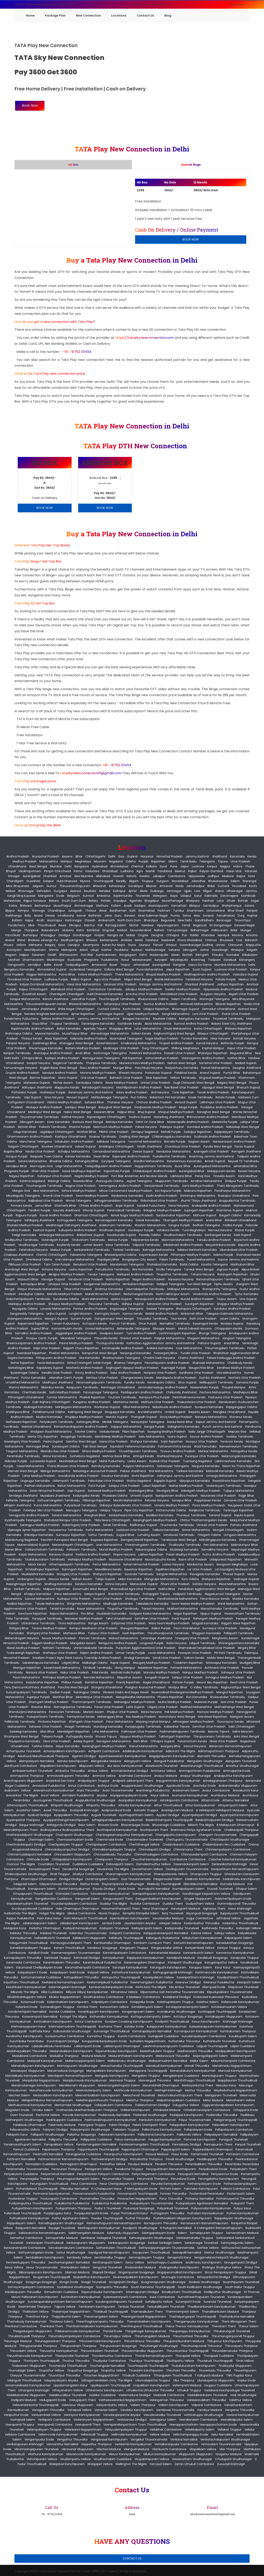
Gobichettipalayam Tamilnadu (28, 1299)
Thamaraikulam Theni (147, 2312)
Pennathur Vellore (112, 2164)
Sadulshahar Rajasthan (42, 1682)
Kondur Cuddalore (62, 2012)
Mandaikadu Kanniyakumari (25, 2076)
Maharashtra (48, 861)
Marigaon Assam (242, 1717)
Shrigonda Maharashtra (83, 1604)
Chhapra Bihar (32, 1058)
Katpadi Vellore (98, 1972)
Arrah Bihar (83, 1053)
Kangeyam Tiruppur (134, 1948)
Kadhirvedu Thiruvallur (217, 1928)
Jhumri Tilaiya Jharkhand (198, 1201)
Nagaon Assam (199, 1141)
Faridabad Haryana (199, 979)
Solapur (48, 881)
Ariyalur (102, 1795)
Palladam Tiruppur (126, 2130)
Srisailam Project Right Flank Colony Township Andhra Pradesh (76, 1658)
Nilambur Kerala (52, 1387)
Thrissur (90, 911)
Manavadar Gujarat (144, 1584)
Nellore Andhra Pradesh (58, 1019)
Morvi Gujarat (68, 1078)
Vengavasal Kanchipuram (109, 2439)
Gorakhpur (135, 886)
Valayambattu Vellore (111, 2405)
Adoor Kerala (37, 1564)
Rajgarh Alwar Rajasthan (238, 1623)
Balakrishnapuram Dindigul (214, 1820)
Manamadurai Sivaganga (65, 2071)
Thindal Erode (112, 2331)
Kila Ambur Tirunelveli (184, 1987)
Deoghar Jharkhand (247, 1068)
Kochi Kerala (131, 1009)
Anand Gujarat (210, 1073)
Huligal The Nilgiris (52, 1913)
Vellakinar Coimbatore (166, 2429)
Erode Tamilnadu (200, 1097)
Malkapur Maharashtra (183, 1289)
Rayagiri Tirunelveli (62, 2228)
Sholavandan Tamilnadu (227, 1697)
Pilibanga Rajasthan (97, 1500)
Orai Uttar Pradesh (93, 1078)
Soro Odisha (190, 1579)
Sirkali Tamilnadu (115, 1525)
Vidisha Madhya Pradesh (64, 1102)
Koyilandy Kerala (68, 1245)
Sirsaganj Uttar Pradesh (73, 1574)
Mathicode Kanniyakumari (133, 2090)
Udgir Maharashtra (68, 1166)
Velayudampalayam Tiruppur (126, 2429)
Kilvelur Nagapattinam (65, 1997)
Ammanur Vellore (163, 1771)
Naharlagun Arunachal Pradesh (95, 1471)
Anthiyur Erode (108, 1786)
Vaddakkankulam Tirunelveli (207, 2395)
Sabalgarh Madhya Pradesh (200, 1491)
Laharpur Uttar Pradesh (64, 1284)
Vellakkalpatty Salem (199, 2429)
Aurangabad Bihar (191, 1171)
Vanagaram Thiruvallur (48, 2410)
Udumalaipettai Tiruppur (152, 2380)
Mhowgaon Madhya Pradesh (193, 1722)
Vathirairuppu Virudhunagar (203, 2415)
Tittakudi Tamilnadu (97, 1668)
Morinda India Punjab (126, 1672)
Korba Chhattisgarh (208, 1028)
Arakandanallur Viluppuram (238, 1786)
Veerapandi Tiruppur (19, 2425)
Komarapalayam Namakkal (151, 2031)
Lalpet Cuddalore (242, 2046)
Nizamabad (146, 911)
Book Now (237, 4)
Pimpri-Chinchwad (57, 871)
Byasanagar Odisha (25, 1373)
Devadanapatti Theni (44, 1869)
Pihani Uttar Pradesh (175, 1584)
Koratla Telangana (214, 1264)
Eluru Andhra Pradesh (95, 1068)
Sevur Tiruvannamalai (42, 2267)
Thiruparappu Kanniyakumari (189, 2331)
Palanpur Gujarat (172, 1127)
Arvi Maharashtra (150, 1412)
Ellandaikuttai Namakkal (200, 1884)
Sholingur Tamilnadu (139, 1599)
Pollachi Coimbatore (235, 2189)
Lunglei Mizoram (80, 1314)
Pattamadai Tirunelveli (207, 2154)
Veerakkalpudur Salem (236, 2420)
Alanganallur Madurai (106, 1761)
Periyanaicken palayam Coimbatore (103, 2174)
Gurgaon (162, 881)
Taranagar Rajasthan (238, 1510)
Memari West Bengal (23, 1471)
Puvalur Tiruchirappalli (107, 2218)
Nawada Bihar (83, 1181)
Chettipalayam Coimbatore (106, 1844)
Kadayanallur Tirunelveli (182, 1928)
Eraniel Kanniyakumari (74, 1889)
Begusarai (168, 920)
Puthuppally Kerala (79, 1736)
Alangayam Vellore (137, 1761)
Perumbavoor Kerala (215, 1599)
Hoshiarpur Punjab (53, 1092)
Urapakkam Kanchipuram (151, 2385)
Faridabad (165, 871)
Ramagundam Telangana (101, 1058)
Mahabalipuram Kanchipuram (32, 2066)
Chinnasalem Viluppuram (72, 1854)
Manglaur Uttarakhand (229, 1412)
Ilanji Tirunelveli (172, 1913)
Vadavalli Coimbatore (168, 2395)
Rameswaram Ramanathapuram (204, 2223)
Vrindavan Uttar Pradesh (85, 1279)
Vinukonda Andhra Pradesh (212, 1294)
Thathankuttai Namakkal (236, 2316)
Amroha (251, 935)
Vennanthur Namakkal (62, 2444)
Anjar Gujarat (125, 1206)
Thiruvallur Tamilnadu (152, 1319)
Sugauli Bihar (125, 1535)
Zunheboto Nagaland (85, 1456)
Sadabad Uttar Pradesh (132, 1530)
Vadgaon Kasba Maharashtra (150, 1613)
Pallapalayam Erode (198, 2130)
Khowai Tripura (106, 1736)
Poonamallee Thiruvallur (97, 2199)
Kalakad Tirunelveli (53, 1933)
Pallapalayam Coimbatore (234, 2130)
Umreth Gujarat (141, 1496)
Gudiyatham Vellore (200, 1904)
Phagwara (91, 960)
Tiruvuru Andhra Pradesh (177, 1451)
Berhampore (109, 940)
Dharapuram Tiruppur (206, 1874)
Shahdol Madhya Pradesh (25, 1225)
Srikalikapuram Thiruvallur (23, 2292)
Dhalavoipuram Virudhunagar (26, 1874)
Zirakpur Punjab (236, 1181)
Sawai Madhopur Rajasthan (81, 1171)
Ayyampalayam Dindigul (199, 1815)
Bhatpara (192, 901)
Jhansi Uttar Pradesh (236, 1014)
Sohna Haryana (116, 1584)
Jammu (251, 891)
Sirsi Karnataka (142, 1269)
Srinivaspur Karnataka (221, 1663)
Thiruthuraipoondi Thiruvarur (201, 2346)
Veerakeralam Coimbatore (198, 2420)
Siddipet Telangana (170, 1284)
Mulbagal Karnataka (38, 1407)
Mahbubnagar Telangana (109, 1097)
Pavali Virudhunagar (180, 2159)
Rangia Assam (98, 1623)
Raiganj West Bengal (231, 1083)
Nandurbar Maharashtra (173, 1151)
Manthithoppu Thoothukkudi (194, 2080)
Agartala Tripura (94, 1028)
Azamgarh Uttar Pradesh (211, 1151)
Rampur (23, 911)
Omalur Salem (42, 2110)
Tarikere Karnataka (189, 1471)
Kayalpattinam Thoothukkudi (238, 1977)
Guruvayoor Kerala (230, 1722)
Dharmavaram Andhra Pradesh (29, 1137)
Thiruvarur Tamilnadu (103, 1304)
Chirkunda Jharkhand (181, 1392)
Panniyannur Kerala (80, 1717)
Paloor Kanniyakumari (130, 2139)
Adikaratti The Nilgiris (180, 1751)
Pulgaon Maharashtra (138, 1466)
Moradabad (180, 881)
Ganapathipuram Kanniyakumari (155, 1894)
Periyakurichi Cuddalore (21, 2174)
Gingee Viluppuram (198, 1899)
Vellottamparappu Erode (190, 2434)
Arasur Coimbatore (216, 1790)
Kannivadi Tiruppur (57, 1958)
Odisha (131, 861)
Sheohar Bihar (41, 1707)
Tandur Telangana (100, 1274)
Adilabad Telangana (111, 1141)
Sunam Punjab (81, 1319)
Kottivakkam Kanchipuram (53, 2021)
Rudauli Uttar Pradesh (164, 1461)
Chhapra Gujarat (163, 1741)
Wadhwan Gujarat (112, 1230)
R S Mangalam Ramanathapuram (218, 2228)
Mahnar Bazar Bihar (116, 1456)
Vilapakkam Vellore (202, 2449)
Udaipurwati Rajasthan (226, 1559)
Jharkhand (219, 856)
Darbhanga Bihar (45, 1043)
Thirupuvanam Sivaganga (118, 2346)
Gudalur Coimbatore (145, 1904)
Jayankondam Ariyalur (140, 1923)
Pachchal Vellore (48, 2115)
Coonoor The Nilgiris (21, 1864)
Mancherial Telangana (36, 1141)
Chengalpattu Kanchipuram (175, 1835)
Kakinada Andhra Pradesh (88, 1038)
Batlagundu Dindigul (61, 1825)
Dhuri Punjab (148, 1323)
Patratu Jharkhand (243, 1525)
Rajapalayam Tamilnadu (231, 1132)
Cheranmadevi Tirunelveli (144, 1839)
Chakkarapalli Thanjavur (241, 1830)
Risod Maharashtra (232, 1584)
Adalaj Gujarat (83, 1741)
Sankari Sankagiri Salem (165, 2243)
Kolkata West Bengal (119, 969)
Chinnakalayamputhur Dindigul (67, 1849)
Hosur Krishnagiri (239, 1908)
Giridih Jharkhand (149, 1146)
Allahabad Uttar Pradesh (68, 989)
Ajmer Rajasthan (83, 1014)
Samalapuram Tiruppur (206, 2233)
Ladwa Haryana (173, 1564)
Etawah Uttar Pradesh (179, 1053)
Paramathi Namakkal (48, 2154)
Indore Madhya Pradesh (95, 974)
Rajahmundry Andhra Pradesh (32, 1028)
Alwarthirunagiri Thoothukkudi (201, 1766)
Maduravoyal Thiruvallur (173, 2056)
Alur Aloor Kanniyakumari (125, 1766)
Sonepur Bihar (182, 1500)
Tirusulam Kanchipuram (146, 2370)
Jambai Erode (111, 1923)
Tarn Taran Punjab (57, 1264)
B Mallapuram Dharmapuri (235, 1825)
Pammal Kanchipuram (200, 2139)
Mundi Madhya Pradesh (116, 1549)
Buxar (113, 965)
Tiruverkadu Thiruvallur (215, 2370)
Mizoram (100, 861)
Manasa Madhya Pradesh (162, 1672)
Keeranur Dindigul (188, 1982)
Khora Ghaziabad (190, 940)
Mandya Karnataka (119, 1122)
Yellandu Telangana (20, 1500)
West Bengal (38, 866)
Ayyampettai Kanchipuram (239, 1815)
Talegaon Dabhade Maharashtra (229, 1314)
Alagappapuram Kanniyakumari (171, 1756)
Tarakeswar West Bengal (178, 1540)
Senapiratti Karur (179, 2257)
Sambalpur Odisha (89, 1083)
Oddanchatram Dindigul (152, 2105)
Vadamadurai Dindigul (134, 2395)
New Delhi (185, 920)
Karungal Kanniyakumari (130, 1967)
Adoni (84, 950)
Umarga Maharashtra (221, 1476)
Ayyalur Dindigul (167, 1815)
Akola (143, 891)
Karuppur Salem (200, 1967)
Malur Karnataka (129, 1579)
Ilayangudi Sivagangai (201, 1913)
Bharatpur (151, 920)
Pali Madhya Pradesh (179, 1712)
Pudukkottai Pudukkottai (72, 2203)
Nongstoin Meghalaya (232, 1564)
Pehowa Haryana (157, 1500)
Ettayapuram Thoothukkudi (33, 1894)
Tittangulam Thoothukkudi (172, 2375)
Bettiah (187, 955)
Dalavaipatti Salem (119, 1864)
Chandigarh (15, 881)
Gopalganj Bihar (108, 1259)
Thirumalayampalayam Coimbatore (74, 2336)
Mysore (85, 881)
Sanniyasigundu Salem (237, 2243)
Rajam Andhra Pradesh (96, 1653)
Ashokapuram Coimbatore (179, 1800)
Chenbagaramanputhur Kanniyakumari (124, 1835)
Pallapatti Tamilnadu (238, 1633)
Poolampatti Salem (241, 2194)
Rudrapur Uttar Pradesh (74, 1599)
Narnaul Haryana (220, 1230)
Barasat (129, 915)
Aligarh (134, 881)
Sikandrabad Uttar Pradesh (239, 1250)
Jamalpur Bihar (16, 1166)
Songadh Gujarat (157, 1677)
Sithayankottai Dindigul (213, 2277)
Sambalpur (211, 906)
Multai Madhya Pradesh (174, 1702)
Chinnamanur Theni (187, 1849)
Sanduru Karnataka (88, 1584)
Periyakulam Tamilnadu (56, 1422)
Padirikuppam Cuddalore (64, 2120)
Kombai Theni (87, 2007)
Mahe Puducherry (112, 1461)
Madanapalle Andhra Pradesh (188, 1122)
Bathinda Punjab (232, 1043)
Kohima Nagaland (32, 1181)
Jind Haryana (160, 1092)
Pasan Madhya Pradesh (183, 1554)
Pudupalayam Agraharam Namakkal (202, 2203)
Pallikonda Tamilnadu (20, 1722)
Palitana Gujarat (209, 1343)
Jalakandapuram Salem (39, 1923)
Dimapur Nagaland (144, 1132)
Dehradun (44, 891)
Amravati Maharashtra (196, 1004)
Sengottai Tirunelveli (107, 2267)
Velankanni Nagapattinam (83, 2429)
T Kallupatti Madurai (209, 2375)
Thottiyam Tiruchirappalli (41, 2361)
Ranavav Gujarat (61, 1554)
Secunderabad (140, 930)
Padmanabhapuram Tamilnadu (182, 1731)
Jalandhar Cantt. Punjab (65, 1378)
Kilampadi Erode (214, 1987)
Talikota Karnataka (165, 1530)
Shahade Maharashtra (208, 1363)
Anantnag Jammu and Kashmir (211, 1156)
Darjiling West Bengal (134, 1137)
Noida (180, 886)
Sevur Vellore (14, 2267)
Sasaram (38, 955)
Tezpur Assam (226, 1299)
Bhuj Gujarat (146, 1112)
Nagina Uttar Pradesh (80, 1186)
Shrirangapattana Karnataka (238, 1643)
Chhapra (172, 935)
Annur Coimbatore (81, 1786)
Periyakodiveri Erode (213, 2169)
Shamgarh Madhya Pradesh (48, 1702)
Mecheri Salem (19, 2095)
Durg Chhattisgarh (155, 1048)
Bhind (21, 940)
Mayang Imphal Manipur (153, 1722)
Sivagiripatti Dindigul (123, 2282)
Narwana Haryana (180, 1279)
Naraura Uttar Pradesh (42, 1672)
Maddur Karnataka (245, 1599)
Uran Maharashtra (109, 1545)
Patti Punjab (97, 1486)
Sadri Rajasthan (133, 1633)
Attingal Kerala (143, 1456)
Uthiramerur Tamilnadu (38, 1623)
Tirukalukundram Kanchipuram (193, 2366)
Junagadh (75, 911)
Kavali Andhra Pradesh (56, 1215)
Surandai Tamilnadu (139, 1574)
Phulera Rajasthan (170, 1697)
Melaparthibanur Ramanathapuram (47, 2100)
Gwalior (144, 876)
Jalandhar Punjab (83, 999)
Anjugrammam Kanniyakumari (178, 1781)
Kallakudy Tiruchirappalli (126, 1938)
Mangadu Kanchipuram (112, 2076)
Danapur (74, 945)
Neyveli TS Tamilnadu (243, 1161)
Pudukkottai (109, 960)
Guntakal (232, 955)
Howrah (118, 876)
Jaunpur (144, 945)
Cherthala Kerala (34, 1392)
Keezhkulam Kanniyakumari (26, 1987)
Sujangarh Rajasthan (198, 1210)
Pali (100, 925)
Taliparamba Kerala (145, 1240)
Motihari (14, 960)
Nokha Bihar (167, 1589)
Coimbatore (176, 876)
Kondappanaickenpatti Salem (187, 2007)
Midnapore (69, 950)
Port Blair (87, 955)
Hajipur (24, 955)
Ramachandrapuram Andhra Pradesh (81, 1427)
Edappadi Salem (25, 1884)
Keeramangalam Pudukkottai (152, 1982)
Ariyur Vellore (159, 1795)
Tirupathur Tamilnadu (172, 1274)
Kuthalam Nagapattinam (148, 2041)
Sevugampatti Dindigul (240, 2262)
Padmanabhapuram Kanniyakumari (110, 2120)
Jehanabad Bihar (245, 1166)
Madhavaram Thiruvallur (195, 2051)
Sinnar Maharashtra (196, 1530)
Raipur (241, 876)
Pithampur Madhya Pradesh (191, 1255)
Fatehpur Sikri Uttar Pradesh (43, 1510)
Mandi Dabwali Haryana (195, 1328)
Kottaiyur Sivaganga (188, 2017)
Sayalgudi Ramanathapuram (109, 2252)
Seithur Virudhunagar (219, 2252)
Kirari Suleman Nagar (153, 915)
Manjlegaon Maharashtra (73, 1407)
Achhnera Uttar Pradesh (222, 1668)
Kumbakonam (106, 955)
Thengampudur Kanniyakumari (196, 2321)
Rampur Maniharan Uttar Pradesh (93, 1628)
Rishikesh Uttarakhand (240, 1220)
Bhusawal (226, 940)
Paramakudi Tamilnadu (124, 1210)
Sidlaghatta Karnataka (183, 1427)
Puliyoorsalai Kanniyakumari (211, 2208)
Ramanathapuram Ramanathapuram (114, 2223)
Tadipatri (214, 960)
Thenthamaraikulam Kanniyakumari (92, 2326)
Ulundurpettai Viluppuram (215, 2380)
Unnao (220, 945)
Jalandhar (198, 881)
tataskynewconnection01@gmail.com (91, 773)
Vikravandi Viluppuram (77, 2449)
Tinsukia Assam (224, 1176)
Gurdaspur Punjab (141, 1230)
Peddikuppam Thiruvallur (215, 2159)
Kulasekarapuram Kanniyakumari (213, 2026)
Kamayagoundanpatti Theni (71, 1943)
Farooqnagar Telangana (100, 1392)
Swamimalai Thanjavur (34, 2307)
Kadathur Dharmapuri (44, 1928)
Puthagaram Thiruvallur (168, 2213)
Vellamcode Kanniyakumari (58, 2434)
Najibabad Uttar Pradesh (45, 1201)
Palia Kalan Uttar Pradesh (106, 1481)
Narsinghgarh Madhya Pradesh (155, 1520)
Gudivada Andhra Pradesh (212, 1137)
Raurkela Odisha (164, 1019)
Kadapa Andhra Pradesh (62, 1058)
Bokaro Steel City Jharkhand (231, 1024)
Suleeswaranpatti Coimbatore (125, 2297)
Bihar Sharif (236, 911)
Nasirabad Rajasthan (31, 1353)
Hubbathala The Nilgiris (20, 1913)
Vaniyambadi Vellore (46, 2415)
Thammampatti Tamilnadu (91, 1702)
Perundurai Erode (183, 2179)
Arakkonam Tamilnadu (115, 1225)
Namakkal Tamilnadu (175, 1323)
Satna (187, 915)
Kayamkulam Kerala (153, 1255)
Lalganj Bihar (70, 1663)
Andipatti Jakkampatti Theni (132, 1781)
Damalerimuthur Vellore (153, 1864)
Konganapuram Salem (138, 2012)
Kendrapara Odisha (161, 1382)
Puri (184, 935)
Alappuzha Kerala (66, 1087)
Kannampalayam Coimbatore (124, 1953)
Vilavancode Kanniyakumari (86, 2454)
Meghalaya (83, 861)
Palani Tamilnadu (171, 1259)
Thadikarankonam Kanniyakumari (211, 2307)
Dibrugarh (190, 950)
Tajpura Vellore (64, 2307)
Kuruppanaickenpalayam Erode (104, 2041)
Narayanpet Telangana (147, 1422)
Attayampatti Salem (233, 1805)
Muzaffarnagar (172, 901)
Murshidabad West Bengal (78, 1461)
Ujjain (188, 891)
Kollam (116, 906)
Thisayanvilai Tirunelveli (72, 2356)
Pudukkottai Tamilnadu (169, 1156)
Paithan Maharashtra (40, 1486)
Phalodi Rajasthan (92, 1397)
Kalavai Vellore (201, 1933)
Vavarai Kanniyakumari (242, 2415)
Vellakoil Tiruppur (229, 2429)
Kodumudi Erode (32, 2002)
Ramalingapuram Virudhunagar (61, 2223)
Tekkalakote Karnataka (152, 1604)
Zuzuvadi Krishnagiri (231, 2464)
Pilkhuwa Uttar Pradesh (24, 1264)
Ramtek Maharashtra (99, 1677)
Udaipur (185, 896)
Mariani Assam (93, 1712)
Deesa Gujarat (143, 1151)
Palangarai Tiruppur (92, 2125)
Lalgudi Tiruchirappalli (212, 2046)
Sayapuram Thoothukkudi (151, 2252)
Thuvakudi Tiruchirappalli (215, 2361)
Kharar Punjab (245, 1230)
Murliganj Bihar (250, 1663)
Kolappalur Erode (142, 2002)
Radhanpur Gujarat (143, 1525)
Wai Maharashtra (161, 1471)
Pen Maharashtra (216, 1545)
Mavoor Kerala (59, 1579)
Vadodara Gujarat (245, 974)
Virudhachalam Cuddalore (113, 2459)
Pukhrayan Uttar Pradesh (139, 1731)
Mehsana (35, 945)
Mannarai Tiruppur (123, 2080)
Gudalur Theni (173, 1904)
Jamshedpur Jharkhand (38, 1009)
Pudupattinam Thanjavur (74, 2208)
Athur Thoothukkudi (168, 1805)
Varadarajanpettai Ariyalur (122, 2415)
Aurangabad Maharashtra (211, 1166)
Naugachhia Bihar (201, 1368)
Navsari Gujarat (77, 1097)
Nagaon (10, 955)
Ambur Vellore (98, 1771)
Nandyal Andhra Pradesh (59, 1073)
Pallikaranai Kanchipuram (156, 2134)
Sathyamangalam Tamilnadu (58, 1500)
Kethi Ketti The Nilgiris (151, 1987)
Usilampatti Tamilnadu (69, 1481)
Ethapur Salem (246, 1889)
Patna (78, 871)
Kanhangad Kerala (218, 1235)
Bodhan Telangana (206, 1225)
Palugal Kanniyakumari (164, 2139)
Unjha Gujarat (56, 1314)
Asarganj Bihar (170, 1746)
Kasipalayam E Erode (32, 1972)
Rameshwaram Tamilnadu (238, 1446)
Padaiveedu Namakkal (114, 2115)
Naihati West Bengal (181, 1063)
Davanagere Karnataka (98, 1024)
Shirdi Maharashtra (231, 1604)
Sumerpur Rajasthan (70, 1535)
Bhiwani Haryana (130, 1073)
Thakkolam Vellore (35, 2312)
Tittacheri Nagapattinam (101, 2375)
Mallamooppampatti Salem (85, 2061)
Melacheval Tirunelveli (139, 2095)
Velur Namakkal (222, 2434)
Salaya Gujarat (94, 1594)
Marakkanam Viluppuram (77, 2085)
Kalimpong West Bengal (85, 1412)
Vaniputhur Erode (16, 2415)
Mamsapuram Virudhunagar (77, 2066)
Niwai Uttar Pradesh (223, 1741)
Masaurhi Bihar (28, 1279)
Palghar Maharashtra (169, 1338)
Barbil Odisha (189, 1264)
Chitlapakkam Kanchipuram (72, 1859)
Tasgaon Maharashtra (22, 1451)
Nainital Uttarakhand (36, 1427)
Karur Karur (223, 1967)
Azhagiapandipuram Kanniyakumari (117, 1820)
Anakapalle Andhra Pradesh (211, 1206)
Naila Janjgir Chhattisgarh (207, 1432)
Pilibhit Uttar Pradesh (113, 1132)
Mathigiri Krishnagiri (168, 2090)
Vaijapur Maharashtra (126, 1427)
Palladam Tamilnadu (81, 1549)
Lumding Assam (148, 1535)
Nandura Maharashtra (210, 1417)
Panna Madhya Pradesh (76, 1343)
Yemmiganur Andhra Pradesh (120, 1186)
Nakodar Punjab (16, 1461)
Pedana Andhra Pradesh (93, 1554)
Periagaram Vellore (98, 2169)
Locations (118, 15)
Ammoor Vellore (104, 1776)
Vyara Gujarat (177, 1436)
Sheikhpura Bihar (18, 1412)
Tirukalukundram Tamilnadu (45, 1559)
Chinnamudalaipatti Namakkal (29, 1854)
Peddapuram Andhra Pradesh (142, 1392)
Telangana (207, 861)
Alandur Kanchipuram (72, 1761)
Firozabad (239, 886)
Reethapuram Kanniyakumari (99, 2228)
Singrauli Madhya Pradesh (217, 1078)
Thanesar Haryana (120, 1102)
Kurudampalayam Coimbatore (204, 2036)
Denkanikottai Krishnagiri (229, 1864)
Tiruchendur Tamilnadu (177, 1525)
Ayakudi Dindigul (39, 1815)
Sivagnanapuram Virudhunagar (163, 2282)
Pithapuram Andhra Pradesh (56, 1358)
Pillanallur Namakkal (74, 2189)
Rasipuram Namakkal (31, 2228)
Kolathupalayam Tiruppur (175, 2002)
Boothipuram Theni (154, 1830)
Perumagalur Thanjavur (37, 2179)
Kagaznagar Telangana (126, 1309)
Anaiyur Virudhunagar (195, 1776)
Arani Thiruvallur (88, 1790)
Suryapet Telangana (116, 1161)
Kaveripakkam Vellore (158, 1977)
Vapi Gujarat (32, 1097)
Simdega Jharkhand (23, 1496)
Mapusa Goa (237, 1432)
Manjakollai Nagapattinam (41, 2080)
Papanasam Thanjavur (58, 2149)
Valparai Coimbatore (206, 2405)
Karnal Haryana (207, 1043)
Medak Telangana (115, 1422)
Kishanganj (247, 960)
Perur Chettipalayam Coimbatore (124, 2184)
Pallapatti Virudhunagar (47, 2134)
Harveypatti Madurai (185, 1908)
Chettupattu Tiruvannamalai (186, 1839)
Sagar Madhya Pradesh (161, 1038)
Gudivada (74, 960)
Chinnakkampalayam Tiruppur (114, 1849)
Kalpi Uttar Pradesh (46, 1348)
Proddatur (121, 950)
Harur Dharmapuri (155, 1908)
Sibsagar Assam (164, 1328)
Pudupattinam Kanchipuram (32, 2208)
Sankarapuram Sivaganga (126, 2243)
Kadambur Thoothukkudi (240, 1923)
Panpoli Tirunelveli (248, 2144)
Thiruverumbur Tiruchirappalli (187, 2351)
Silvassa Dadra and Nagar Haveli (125, 1692)
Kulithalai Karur (40, 2031)
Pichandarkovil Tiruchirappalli (37, 2189)
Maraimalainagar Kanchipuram (34, 2085)
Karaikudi (230, 960)
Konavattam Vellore (114, 2007)
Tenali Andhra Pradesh (213, 1092)
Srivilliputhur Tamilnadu (21, 1240)
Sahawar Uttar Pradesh (45, 1726)
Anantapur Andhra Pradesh (53, 1053)
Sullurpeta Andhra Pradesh (77, 1230)
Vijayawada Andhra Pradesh (223, 989)
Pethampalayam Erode (204, 2184)
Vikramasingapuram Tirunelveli (36, 2449)
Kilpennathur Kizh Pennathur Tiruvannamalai (172, 1992)
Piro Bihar (87, 1613)
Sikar (31, 925)
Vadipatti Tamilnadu (187, 1594)
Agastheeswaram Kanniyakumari (122, 1756)
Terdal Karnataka (62, 1609)
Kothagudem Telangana (74, 1220)
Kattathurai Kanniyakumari (131, 1972)
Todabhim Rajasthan (188, 1663)
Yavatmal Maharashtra (144, 1141)
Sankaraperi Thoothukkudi (45, 2243)
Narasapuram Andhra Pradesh (156, 1299)
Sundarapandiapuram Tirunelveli (118, 2302)
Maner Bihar (13, 1549)
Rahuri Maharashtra (72, 1486)
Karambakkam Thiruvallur (61, 1962)
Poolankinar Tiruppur (23, 2199)
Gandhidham (204, 920)
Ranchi (131, 876)
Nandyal (223, 935)
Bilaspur (194, 906)
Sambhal (93, 930)
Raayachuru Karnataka (181, 1068)
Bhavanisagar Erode (135, 1825)
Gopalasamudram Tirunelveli (27, 1904)
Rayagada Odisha (25, 1309)
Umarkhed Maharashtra (23, 1382)
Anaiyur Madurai (165, 1776)
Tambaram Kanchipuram (96, 2307)
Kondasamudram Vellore (229, 2007)
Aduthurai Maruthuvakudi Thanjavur (43, 1756)
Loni (197, 891)
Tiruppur (147, 881)
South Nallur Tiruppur (240, 2287)
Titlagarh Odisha (209, 1535)
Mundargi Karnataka (108, 1726)
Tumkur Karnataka (194, 1038)
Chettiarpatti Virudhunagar (229, 1839)
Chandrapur (56, 911)
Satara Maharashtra (32, 1161)
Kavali (58, 965)
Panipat (252, 911)
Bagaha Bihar (13, 1151)
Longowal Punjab (152, 1643)
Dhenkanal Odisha (39, 1259)
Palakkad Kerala (185, 1073)
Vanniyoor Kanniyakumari (82, 2415)
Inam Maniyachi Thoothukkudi (85, 1918)
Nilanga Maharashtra (55, 1471)
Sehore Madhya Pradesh (78, 1191)
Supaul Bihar (40, 1328)
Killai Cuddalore (52, 1992)
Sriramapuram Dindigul (142, 2292)
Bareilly (121, 881)
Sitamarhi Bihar (65, 1206)
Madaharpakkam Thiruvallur (27, 2051)
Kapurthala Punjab (117, 1171)
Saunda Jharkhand (66, 1210)
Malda (130, 935)
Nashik (150, 871)
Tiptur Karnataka (246, 1294)
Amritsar (65, 876)
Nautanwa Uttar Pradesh (218, 1496)
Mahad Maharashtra (123, 1638)
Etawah (90, 920)
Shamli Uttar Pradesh (58, 1196)
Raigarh (252, 950)
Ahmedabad (119, 866)
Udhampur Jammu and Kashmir (180, 1476)
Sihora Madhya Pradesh (99, 1451)
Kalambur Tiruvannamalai (88, 1933)
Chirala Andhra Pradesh (96, 1206)
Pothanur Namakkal (199, 2199)
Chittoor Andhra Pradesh (154, 1102)
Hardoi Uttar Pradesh (40, 1151)
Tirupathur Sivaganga (82, 2370)
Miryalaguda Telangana (23, 1196)
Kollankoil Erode (27, 2007)
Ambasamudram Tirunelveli (32, 1771)
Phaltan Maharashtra (64, 1353)
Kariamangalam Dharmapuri (144, 1962)
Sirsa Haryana (54, 1097)
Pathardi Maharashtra (186, 1668)
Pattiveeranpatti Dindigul (109, 2159)
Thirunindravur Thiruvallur (142, 2341)
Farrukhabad (226, 915)
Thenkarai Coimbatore (20, 2326)
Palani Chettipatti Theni (150, 2125)
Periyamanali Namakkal (57, 2174)
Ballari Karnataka (68, 1028)
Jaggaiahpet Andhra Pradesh (76, 1333)
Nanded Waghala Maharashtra (46, 1014)
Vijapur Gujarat (210, 1613)
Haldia (194, 935)
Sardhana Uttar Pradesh (196, 1373)
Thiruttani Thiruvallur (181, 2370)
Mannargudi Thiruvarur (155, 2080)
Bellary (93, 901)
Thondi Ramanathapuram (153, 2356)
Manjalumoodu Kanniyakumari (85, 2080)
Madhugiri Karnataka (118, 1604)
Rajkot (192, 871)
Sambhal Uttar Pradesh (215, 1063)
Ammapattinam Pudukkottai (199, 1771)
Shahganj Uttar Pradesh (43, 1633)
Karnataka (237, 856)
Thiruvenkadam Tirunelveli (99, 2351)
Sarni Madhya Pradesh (198, 1186)
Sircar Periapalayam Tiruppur (225, 2272)
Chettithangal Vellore (144, 1844)
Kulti (133, 911)
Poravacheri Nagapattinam (137, 2199)
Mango (16, 930)
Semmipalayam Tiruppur (147, 2257)
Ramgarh (202, 955)
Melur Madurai (213, 2100)
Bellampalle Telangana (133, 1328)
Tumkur (178, 911)
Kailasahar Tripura (177, 1726)
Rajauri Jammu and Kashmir (216, 1422)
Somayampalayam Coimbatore (31, 2287)
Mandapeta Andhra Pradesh (176, 1378)
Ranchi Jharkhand (55, 999)
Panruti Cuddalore (26, 2149)
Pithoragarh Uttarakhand (26, 1397)
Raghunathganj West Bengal (174, 1033)
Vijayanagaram (168, 925)
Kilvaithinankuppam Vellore (26, 1997)
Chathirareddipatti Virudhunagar (29, 1835)
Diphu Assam (223, 1284)
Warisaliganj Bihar (141, 1491)
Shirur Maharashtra (67, 1594)
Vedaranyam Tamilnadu (223, 1486)
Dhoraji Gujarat (93, 1210)
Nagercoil (199, 925)
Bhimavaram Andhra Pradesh (208, 1117)
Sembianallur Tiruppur (110, 2257)
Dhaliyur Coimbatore (88, 1874)
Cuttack (223, 886)
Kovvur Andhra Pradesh (206, 1436)
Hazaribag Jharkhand (169, 1117)
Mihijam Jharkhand (17, 1505)
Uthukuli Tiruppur (189, 2390)
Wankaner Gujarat (107, 1407)
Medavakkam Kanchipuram (53, 2095)
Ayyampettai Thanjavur (23, 1820)
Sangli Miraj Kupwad (21, 896)
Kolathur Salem (207, 2002)
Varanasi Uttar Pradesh (120, 984)
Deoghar (157, 935)
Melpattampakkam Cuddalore (178, 2100)
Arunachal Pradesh (45, 856)
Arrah (40, 920)
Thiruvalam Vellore (23, 2351)
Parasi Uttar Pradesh (108, 1707)
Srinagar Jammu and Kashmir (160, 984)
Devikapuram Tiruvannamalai (187, 1869)
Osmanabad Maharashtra (111, 1151)
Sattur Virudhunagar (70, 2252)
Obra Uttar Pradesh (57, 1741)
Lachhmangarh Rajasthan (177, 1333)
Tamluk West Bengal (198, 1269)
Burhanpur (30, 935)
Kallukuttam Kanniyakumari (202, 1938)
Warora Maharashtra (23, 1387)
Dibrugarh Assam (32, 1122)
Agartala (136, 901)
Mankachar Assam (200, 1564)
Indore (237, 866)
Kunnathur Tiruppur (101, 2036)
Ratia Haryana (176, 1643)
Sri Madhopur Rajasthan (42, 1569)
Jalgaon (38, 886)
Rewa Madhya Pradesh (121, 1083)
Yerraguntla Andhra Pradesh (28, 1515)
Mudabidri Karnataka (111, 1613)
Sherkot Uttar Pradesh (136, 1338)
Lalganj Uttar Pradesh (162, 1707)
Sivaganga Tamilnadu (76, 1436)
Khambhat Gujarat (229, 1210)
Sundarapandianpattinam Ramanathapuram (60, 2302)
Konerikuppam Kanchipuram (98, 2012)
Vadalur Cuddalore (102, 2395)
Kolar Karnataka (58, 1122)
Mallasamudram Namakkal (168, 2061)
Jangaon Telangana (236, 1338)
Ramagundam (115, 925)
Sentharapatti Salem (108, 2262)
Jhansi (219, 891)
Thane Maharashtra (129, 974)
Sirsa (61, 945)
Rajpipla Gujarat (165, 1481)
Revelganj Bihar (167, 1491)
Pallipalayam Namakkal (220, 2134)
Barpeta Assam (199, 1412)
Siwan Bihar (101, 1156)
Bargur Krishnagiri (31, 1825)
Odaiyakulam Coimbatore (113, 2105)
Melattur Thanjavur (140, 2100)
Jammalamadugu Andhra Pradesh (162, 1387)
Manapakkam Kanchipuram (106, 2071)
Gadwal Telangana (159, 1309)
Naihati (159, 930)
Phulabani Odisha (115, 1496)
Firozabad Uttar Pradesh (24, 979)
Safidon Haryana (204, 1584)
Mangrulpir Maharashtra (161, 1579)
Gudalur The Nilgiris (113, 1904)
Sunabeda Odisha (66, 1299)
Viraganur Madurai (228, 2454)
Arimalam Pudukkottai (78, 1795)
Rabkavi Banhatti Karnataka (197, 1250)
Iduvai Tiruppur (109, 1913)
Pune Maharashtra (150, 969)
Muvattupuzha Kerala (160, 1559)
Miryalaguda (179, 960)
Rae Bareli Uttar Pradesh (181, 1087)
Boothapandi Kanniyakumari (117, 1830)
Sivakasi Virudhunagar (204, 2282)
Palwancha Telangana (86, 1255)
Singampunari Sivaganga (136, 2272)
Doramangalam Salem (102, 1879)
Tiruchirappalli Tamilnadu (117, 999)
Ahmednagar (83, 906)
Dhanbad (50, 876)
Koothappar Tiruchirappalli (217, 2012)
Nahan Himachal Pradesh (141, 1564)
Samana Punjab (247, 1382)
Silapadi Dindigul (104, 2272)
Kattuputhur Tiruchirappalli (121, 1977)
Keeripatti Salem (249, 1982)
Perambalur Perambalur (242, 2164)
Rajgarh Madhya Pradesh (49, 1643)
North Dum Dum (129, 920)
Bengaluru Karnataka (19, 969)
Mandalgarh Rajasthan (73, 1731)
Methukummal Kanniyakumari (30, 2105)
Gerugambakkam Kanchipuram (158, 1899)
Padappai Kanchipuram (186, 2115)
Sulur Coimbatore (162, 2297)
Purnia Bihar (231, 1073)
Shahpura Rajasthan (107, 1574)
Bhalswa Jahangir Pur (43, 940)
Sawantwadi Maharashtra (62, 1668)
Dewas (50, 915)
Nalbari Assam (82, 1579)
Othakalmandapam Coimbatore (206, 2110)
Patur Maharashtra (119, 1722)
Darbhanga (14, 915)
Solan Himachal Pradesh (47, 1491)
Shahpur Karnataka (144, 1441)
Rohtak (243, 901)
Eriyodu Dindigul (104, 1889)
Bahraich (251, 940)
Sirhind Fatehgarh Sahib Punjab (89, 1363)
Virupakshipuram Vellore (151, 2459)
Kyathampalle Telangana (23, 1520)
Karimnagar (73, 920)
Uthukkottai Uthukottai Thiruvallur (150, 2390)
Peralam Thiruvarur (169, 2164)
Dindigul (64, 935)
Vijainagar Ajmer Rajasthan (26, 1530)
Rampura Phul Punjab (154, 1397)
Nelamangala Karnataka (239, 1456)
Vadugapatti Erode (52, 2400)
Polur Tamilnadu (17, 1618)
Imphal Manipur (213, 1048)
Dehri (143, 955)
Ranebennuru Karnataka (184, 1161)
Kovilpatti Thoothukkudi (172, 2021)
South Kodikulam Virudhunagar (200, 2287)
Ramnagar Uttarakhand (118, 1387)
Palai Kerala (100, 1672)
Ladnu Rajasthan (81, 1269)
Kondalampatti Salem (147, 2007)
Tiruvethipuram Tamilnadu (138, 1451)
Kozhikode (248, 896)
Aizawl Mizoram (107, 1043)
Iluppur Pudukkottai (20, 1918)
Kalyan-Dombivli (211, 871)
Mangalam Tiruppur (146, 2076)
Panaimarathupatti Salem (22, 2144)
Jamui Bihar (43, 1206)
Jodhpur (213, 876)
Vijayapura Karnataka (194, 1481)
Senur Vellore (134, 2262)
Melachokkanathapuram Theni (180, 2095)
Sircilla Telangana (168, 1269)
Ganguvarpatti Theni (118, 1899)
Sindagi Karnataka (137, 1658)
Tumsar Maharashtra (61, 1397)
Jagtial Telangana (139, 1181)
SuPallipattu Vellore (159, 2302)
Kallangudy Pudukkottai (162, 1938)
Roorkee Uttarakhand (57, 1146)
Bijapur (10, 911)
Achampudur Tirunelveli (23, 1751)
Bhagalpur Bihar (120, 1028)
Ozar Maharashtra (189, 1348)
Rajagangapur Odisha (241, 1407)
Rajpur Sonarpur (35, 901)
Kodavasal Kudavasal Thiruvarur (216, 1997)
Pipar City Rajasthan (139, 1510)
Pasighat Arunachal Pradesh (145, 1687)
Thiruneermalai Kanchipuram (100, 2341)
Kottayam (14, 950)
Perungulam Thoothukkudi (49, 2184)
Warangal (249, 881)
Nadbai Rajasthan (19, 1604)
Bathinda (94, 915)
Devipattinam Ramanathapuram (235, 1869)
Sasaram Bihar (104, 1112)
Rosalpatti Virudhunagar (140, 2228)
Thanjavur (31, 930)
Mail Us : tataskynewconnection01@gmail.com (46, 4)
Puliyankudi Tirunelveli (172, 2208)
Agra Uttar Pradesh (107, 979)
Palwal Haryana (146, 1127)
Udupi (95, 950)
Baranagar (224, 920)
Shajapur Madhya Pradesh (235, 1304)
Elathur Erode (89, 1884)
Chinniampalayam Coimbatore (227, 1849)
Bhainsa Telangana (128, 1363)
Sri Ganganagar (220, 925)
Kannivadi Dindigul (87, 1958)
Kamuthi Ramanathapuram (193, 1943)
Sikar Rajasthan (156, 1078)
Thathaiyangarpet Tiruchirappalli (192, 2316)
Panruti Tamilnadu (123, 1323)
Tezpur (125, 965)
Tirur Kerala (179, 1319)
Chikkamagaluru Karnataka (171, 1137)
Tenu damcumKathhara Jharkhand (29, 1687)
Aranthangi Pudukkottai (153, 1790)
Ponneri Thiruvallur (173, 2194)
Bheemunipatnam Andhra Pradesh (31, 1343)
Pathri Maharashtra (99, 1530)
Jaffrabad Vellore (228, 1918)
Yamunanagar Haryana (20, 1068)
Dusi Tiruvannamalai (136, 1879)
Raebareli (168, 940)
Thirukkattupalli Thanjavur (26, 2336)
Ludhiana (126, 871)
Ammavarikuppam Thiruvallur (68, 1776)
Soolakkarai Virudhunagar (75, 2287)
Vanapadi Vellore (79, 2410)
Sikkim (172, 861)
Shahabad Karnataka (162, 1264)
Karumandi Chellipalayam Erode (39, 1967)
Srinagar (14, 876)
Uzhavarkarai (215, 911)
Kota (251, 876)
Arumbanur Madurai (225, 1795)
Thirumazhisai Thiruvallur (191, 2336)
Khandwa (208, 935)
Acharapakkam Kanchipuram (64, 1751)
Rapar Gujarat (120, 1663)
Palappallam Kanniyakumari (189, 2125)
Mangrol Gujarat (56, 1319)
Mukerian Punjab (206, 1702)
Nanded (104, 891)
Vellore (21, 945)
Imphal (252, 915)
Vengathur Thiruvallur (72, 2439)
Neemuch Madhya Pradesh (112, 1127)
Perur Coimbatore (84, 2184)
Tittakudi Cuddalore (136, 2375)
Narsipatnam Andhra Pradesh (177, 1496)
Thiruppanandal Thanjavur (38, 2346)
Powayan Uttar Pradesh (194, 1653)
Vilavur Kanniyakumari (124, 2454)
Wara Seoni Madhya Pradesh (169, 1623)
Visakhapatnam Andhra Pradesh (207, 974)
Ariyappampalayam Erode (128, 1795)
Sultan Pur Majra (113, 945)
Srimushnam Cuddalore (61, 2292)
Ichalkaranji (66, 915)
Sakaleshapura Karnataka (40, 1663)
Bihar (78, 856)
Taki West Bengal (94, 1446)
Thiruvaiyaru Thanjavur (241, 2346)
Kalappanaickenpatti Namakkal (166, 1933)
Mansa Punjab (118, 1240)
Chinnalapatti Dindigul (155, 1849)
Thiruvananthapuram (74, 886)
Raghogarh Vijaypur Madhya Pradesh (132, 1368)
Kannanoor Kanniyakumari (235, 1953)
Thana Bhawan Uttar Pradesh (68, 1466)
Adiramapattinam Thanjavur (218, 1751)
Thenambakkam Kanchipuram (149, 2321)
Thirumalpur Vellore (117, 2336)
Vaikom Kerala (194, 1658)
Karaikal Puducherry (151, 1206)
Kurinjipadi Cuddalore (163, 2036)
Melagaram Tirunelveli (221, 2095)
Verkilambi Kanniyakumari (133, 2444)
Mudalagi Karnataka (184, 1549)
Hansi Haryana (178, 1206)
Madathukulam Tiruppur (157, 2051)
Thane (250, 866)
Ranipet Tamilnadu (17, 1053)
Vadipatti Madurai (23, 2400)
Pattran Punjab (183, 1682)
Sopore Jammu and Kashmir (238, 1259)
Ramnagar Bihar (37, 1446)
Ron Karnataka (196, 1697)
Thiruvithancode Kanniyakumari (29, 2356)
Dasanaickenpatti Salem (191, 1864)
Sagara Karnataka (20, 1358)
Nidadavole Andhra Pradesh (172, 1407)
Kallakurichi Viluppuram (89, 1938)
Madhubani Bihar (243, 1264)
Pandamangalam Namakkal (96, 2144)
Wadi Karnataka (205, 1446)
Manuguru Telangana (81, 1510)
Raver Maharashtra (90, 1609)
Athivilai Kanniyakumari (134, 1805)
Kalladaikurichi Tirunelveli (52, 1938)
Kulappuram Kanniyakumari (166, 2026)
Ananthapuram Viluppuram (23, 1781)
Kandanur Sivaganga (102, 1948)
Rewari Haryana (249, 1171)
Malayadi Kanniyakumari (44, 2061)
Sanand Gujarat (220, 1515)
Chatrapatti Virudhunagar (74, 1835)
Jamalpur (34, 965)
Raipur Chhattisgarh (33, 989)
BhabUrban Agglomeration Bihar (236, 1353)
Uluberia (68, 930)
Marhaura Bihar (74, 1633)
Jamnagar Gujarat (111, 1014)
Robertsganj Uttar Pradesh (81, 1525)
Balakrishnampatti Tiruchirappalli (169, 1820)
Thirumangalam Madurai (152, 2336)
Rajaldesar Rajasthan (153, 1668)
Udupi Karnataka (25, 1132)
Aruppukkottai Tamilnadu (237, 1201)
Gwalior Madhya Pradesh (182, 989)
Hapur (29, 920)
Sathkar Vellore (208, 2248)
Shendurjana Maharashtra (27, 1712)
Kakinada (211, 896)
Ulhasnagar (235, 891)
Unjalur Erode (246, 2380)
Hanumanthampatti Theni (121, 1908)
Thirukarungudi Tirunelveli (231, 2331)
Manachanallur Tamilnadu (219, 1609)
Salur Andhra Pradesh (125, 1373)
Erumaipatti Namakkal (154, 1889)
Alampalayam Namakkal (36, 1761)
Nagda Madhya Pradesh (91, 1176)
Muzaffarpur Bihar (75, 1033)
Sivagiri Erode (68, 2282)
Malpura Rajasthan (56, 1589)
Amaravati (99, 965)
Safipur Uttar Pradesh (187, 1677)
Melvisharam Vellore (240, 2100)
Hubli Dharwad (67, 881)
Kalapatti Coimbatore (125, 1933)
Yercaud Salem (161, 2464)
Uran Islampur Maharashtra (74, 1259)
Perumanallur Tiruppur (118, 2179)
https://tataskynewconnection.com (144, 337)
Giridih (52, 955)
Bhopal (11, 871)
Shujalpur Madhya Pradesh (84, 1417)
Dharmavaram (33, 960)
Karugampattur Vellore (221, 1962)
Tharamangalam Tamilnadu (145, 1545)
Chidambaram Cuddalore (181, 1844)
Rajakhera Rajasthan (170, 1569)
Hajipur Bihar (126, 1112)
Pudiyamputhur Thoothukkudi (30, 2203)
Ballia (47, 965)
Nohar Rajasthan (22, 1363)
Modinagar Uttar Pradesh (121, 1048)
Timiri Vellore (245, 2361)
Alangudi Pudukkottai (169, 1761)
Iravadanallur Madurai (168, 1918)
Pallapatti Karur (17, 2134)
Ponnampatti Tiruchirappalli (137, 2194)
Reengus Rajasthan (27, 1668)
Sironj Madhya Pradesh (176, 1417)
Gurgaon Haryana (213, 994)
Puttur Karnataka (33, 1378)
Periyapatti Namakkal (193, 2174)
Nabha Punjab (223, 1255)
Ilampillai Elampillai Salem (141, 1913)
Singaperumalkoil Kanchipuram (179, 2272)
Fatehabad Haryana (33, 1250)
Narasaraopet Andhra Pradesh (234, 1141)
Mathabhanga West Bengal (234, 1707)
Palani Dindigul (119, 2125)
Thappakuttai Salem (66, 2316)
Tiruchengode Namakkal (107, 2366)
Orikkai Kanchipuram (135, 2110)
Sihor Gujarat (187, 1382)
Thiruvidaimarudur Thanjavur (232, 2351)
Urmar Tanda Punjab (130, 1653)
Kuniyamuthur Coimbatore (64, 2036)
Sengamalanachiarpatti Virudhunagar (221, 2257)
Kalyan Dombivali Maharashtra (42, 984)
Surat (163, 866)
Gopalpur (120, 901)
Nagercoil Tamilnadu (68, 1063)
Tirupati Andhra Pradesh (176, 1043)
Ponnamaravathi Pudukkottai (94, 2194)
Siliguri (207, 891)
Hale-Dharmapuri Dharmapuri (77, 1908)
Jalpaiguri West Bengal (218, 1087)
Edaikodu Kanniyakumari (202, 1879)
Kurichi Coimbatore (132, 2036)
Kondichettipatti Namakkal (27, 2012)
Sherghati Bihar (95, 1515)
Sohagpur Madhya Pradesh (224, 1677)
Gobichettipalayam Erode (232, 1899)
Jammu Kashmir (197, 856)
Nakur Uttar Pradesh (74, 1672)
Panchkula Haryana (149, 1068)
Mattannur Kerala (125, 1402)
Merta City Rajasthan (43, 1436)
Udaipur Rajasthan (156, 1009)
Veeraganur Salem (162, 2420)
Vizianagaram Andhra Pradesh (203, 1058)
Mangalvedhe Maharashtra (135, 1697)
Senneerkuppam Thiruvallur (26, 2262)
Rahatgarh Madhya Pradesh (213, 1618)
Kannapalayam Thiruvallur (22, 1958)
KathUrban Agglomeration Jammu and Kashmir (161, 1343)
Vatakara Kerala (168, 1230)
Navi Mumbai (83, 876)
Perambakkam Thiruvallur (203, 2164)
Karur (198, 896)
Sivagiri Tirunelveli (93, 2282)
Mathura (102, 906)
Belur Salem (86, 1825)
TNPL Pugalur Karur (239, 2375)
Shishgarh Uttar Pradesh (86, 1722)
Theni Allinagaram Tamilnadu (238, 1186)
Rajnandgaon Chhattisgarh (106, 1117)
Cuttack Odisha (108, 1009)
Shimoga (38, 911)
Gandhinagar (82, 935)
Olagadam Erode (17, 2110)
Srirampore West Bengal (21, 1736)
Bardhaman (118, 911)
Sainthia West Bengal (81, 1441)
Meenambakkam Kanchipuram (97, 2095)
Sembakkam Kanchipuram (45, 2257)
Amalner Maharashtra (206, 1181)
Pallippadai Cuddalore (96, 2139)
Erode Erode (126, 1889)
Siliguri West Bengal (138, 979)
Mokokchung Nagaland (21, 1540)
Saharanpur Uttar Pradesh (122, 1004)
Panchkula (12, 935)
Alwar (103, 911)
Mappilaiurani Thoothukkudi (237, 2080)
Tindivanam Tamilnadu (88, 1240)
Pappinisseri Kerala (207, 1500)
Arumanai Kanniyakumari (190, 1795)
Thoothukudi (47, 925)
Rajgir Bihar (246, 1496)
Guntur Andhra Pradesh (160, 1004)
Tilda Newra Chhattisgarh (112, 1520)
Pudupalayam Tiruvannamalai (151, 2203)
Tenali (186, 925)
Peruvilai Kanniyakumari (168, 2184)
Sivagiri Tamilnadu (78, 1726)
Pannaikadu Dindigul (186, 2144)
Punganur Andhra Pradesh (92, 1402)
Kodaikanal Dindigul (177, 1997)
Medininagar (56, 960)
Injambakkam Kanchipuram (130, 1918)
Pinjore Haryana (124, 1554)
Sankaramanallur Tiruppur (194, 2238)
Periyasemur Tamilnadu (66, 1530)
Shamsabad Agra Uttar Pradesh (133, 1589)
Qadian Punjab (60, 1692)
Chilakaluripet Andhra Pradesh (154, 1171)
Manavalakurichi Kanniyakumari (192, 2071)
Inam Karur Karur (49, 1918)
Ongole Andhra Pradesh (22, 1073)
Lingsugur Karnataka (35, 1481)
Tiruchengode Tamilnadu (44, 1186)
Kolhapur (119, 891)
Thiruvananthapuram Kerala (46, 1004)
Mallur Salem (199, 2061)
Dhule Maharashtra (177, 1028)
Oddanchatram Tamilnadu (44, 1549)
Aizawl (38, 915)
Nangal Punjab (154, 1427)
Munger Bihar (122, 1068)
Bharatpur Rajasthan (212, 1053)
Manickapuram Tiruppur (219, 2076)
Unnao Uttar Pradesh (155, 1083)
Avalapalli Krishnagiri (84, 1810)
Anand (9, 940)
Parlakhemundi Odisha (49, 1412)
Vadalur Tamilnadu (239, 1436)
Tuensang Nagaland (197, 1461)
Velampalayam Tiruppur (44, 2429)
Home (30, 15)
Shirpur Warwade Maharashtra (39, 1289)
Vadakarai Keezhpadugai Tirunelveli (229, 2390)
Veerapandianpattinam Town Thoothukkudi (134, 2425)
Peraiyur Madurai (140, 2164)
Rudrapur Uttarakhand (234, 1196)
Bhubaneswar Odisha (153, 999)
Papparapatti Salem (175, 2149)
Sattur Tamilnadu (100, 1535)
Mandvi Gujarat (117, 1417)
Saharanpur (117, 886)
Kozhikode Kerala (130, 1024)
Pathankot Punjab (24, 1092)
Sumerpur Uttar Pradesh (219, 1628)
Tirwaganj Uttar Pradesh (192, 1638)
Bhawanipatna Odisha (120, 1255)
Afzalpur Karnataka (37, 1594)
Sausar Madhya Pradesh (59, 1638)
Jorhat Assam (93, 1245)
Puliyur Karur (242, 2208)
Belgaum (73, 896)
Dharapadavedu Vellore (171, 1874)
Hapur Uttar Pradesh (241, 1048)
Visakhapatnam (30, 871)
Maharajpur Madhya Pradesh (134, 1702)
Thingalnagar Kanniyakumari (145, 2331)
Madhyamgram (72, 940)
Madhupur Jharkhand (57, 1382)
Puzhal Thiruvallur (138, 2218)
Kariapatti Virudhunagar (185, 1962)
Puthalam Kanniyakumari (205, 2213)
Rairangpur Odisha (87, 1692)
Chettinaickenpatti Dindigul (25, 1844)
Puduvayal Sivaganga (139, 2208)
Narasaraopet (142, 960)
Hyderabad (99, 866)
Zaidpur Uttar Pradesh (124, 1486)
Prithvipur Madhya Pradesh (62, 1677)
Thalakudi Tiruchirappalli (110, 2312)
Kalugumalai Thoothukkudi (28, 1943)
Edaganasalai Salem (167, 1879)
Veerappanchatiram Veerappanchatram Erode (203, 2425)
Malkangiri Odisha (94, 1663)
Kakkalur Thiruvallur (23, 1933)
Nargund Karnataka (205, 1466)
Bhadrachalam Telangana (121, 1358)
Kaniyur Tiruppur (229, 1948)
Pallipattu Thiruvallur (63, 2139)
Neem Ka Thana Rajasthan (241, 1466)
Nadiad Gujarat (246, 1063)
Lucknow (198, 866)
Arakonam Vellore (17, 1790)
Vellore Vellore (160, 2434)
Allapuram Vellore (91, 1766)
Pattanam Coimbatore (242, 2154)
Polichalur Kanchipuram (201, 2189)
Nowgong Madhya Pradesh (166, 1432)
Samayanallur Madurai (62, 2238)
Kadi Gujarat (242, 1235)
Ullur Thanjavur (183, 2380)
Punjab (143, 861)
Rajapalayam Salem (21, 2223)
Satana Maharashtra (66, 1515)
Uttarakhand (17, 866)
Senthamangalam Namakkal (69, 2262)
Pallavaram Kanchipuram (117, 2134)
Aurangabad (31, 876)
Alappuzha (253, 945)
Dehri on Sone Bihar (150, 1122)
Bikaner (151, 886)
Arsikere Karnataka (159, 1348)
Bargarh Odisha (230, 1215)
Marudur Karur (226, 2085)
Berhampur (43, 906)
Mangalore (45, 896)
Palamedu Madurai (61, 2125)
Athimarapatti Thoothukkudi (27, 1805)
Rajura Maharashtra (64, 1613)
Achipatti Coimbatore (104, 1751)
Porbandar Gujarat (158, 1073)
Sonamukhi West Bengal (90, 1589)
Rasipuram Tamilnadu (82, 1387)
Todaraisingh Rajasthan (23, 1653)
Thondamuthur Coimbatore (112, 2356)
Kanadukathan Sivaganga (234, 1943)
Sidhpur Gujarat (133, 1304)
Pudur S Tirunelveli (108, 2208)
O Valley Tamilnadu (204, 1687)
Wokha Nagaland (139, 1481)
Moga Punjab (188, 1107)
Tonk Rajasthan (183, 1092)
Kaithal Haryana (73, 1117)
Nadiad (122, 930)
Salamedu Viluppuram (123, 2233)
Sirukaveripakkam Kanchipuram (135, 2277)
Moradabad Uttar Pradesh (178, 994)
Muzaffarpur (62, 906)
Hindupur (237, 950)
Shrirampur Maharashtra (197, 1196)
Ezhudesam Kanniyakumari (110, 1894)
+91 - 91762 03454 (77, 351)
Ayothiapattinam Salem (136, 1815)
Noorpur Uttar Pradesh (202, 1441)
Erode (60, 896)
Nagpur (225, 866)
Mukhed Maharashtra (182, 1609)
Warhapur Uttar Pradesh (60, 1653)
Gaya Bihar (39, 1024)
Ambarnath (106, 920)
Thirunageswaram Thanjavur (55, 2341)
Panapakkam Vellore (58, 2144)
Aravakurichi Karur (245, 1790)
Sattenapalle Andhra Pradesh (123, 1348)
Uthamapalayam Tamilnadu (69, 1564)
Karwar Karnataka (78, 1156)
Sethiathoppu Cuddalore (165, 2262)
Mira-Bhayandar (17, 886)
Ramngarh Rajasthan (77, 1569)
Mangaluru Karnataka (194, 1019)
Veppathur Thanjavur (96, 2444)
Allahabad (103, 876)
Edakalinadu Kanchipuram (241, 1879)
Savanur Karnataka (115, 1476)
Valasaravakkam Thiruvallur (206, 2400)
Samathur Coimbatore (26, 2238)
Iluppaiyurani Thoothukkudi (239, 1913)
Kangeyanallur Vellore (166, 1948)
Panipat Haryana (18, 1043)
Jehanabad (141, 965)
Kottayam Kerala (94, 1323)
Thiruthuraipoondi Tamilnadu (168, 1633)
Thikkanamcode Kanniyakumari (77, 2331)
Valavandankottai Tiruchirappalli (35, 2405)
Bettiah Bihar (27, 1127)
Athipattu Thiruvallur (100, 1805)
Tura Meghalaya (193, 1230)
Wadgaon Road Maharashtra (51, 1432)
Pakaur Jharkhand (133, 1471)
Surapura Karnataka (209, 1407)
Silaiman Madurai (77, 2272)
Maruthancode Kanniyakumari (51, 2090)
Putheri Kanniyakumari (242, 2213)
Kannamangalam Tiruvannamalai (76, 1953)
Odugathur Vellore (186, 2105)
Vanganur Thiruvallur (240, 2410)
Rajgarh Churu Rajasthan (81, 1348)
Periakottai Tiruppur (129, 2169)
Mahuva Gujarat (204, 1215)
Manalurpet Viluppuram (28, 2071)
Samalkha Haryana (214, 1549)
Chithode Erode (38, 1859)
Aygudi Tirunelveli (103, 1815)
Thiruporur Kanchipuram (224, 2341)
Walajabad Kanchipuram (67, 2464)
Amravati (166, 886)
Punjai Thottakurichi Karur (129, 2213)
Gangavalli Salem (87, 1899)
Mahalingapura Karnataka (217, 1540)
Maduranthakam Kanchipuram (130, 2056)
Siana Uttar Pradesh (113, 1441)
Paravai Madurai (157, 2154)
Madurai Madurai (94, 2056)
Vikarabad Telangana (75, 1338)
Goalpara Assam (111, 1333)
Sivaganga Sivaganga (41, 2282)
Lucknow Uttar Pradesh (230, 969)
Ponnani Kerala (21, 1206)
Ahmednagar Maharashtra (110, 1033)
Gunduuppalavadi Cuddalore (32, 1908)
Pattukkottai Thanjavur (146, 2159)
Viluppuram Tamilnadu (171, 1181)
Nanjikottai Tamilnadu (204, 1510)
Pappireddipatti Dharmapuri (213, 2149)
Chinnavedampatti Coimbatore (204, 1854)
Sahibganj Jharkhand (39, 1220)
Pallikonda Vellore (189, 2134)
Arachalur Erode (204, 1786)
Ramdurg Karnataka (106, 1466)
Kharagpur (48, 935)
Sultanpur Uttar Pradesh (54, 1176)
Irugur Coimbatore (199, 1918)
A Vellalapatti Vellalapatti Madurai (220, 1810)
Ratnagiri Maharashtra (158, 1250)
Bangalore (81, 866)
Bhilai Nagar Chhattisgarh (76, 1009)
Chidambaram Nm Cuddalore (224, 1844)
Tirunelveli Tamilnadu (228, 1019)
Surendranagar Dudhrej (196, 945)
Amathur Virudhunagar (242, 1766)
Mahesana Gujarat (37, 1083)
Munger (245, 930)
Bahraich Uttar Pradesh (126, 1078)
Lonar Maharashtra (161, 1653)
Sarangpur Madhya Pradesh (40, 1525)
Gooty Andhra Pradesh (91, 1373)
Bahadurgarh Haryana (97, 1087)
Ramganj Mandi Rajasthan (139, 1540)
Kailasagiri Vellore (248, 1928)
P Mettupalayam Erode (141, 2189)
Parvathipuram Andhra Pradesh (167, 1363)
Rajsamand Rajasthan (33, 1323)
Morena (237, 935)
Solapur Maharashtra (25, 999)
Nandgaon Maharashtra (114, 1741)
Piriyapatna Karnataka (24, 1741)
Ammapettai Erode (236, 1771)
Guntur (51, 886)
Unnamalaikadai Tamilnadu (93, 1648)
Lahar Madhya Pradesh (38, 1476)
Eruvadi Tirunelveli (220, 1889)
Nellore (10, 891)
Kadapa (139, 906)
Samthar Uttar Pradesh (208, 1726)
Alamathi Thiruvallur (211, 1756)
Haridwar (147, 925)
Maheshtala (12, 901)
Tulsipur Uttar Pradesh (103, 1633)
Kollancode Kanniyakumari (240, 2002)
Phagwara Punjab (16, 1171)
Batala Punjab (225, 1097)
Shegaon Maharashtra (203, 1338)
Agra (139, 871)
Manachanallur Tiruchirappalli (122, 2066)
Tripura (223, 861)
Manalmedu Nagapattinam (232, 2066)
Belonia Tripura (218, 1731)
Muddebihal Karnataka (38, 1574)
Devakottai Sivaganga (78, 1869)
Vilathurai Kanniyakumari (45, 2454)
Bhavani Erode (108, 1825)
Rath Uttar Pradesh (203, 1319)
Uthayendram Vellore (67, 2390)
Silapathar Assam (129, 1677)
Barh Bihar (140, 1741)
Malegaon (160, 896)
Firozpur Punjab (16, 1156)
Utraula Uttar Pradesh (212, 1525)
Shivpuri (171, 945)
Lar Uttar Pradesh (199, 1569)
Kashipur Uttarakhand (70, 1137)
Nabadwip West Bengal (242, 1127)
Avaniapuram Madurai (177, 1810)
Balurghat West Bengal (115, 1107)
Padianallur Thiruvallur (222, 2115)
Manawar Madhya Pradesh (84, 1618)
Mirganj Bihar (247, 1648)
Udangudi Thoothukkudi (24, 2380)
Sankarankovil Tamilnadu (92, 1250)
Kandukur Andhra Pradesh (232, 1309)
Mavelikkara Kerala (108, 1569)
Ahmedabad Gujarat (52, 969)
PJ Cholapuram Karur (106, 2189)
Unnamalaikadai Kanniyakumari (28, 2385)
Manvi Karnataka (55, 1456)
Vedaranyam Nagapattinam (93, 2420)
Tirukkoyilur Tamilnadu (185, 1545)
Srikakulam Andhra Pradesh (74, 1141)
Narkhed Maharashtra (196, 1707)
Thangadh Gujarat (144, 1417)
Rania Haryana (151, 1712)
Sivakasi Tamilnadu (102, 1137)
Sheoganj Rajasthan (134, 1628)
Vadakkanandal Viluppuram (26, 2395)
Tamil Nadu (188, 861)
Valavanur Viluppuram (77, 2405)
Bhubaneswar (218, 881)
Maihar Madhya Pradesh (186, 1486)
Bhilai (211, 886)
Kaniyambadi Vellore (199, 1948)
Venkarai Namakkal (183, 2439)
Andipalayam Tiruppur (94, 1781)
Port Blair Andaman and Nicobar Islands (139, 1176)
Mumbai (56, 866)
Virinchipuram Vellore (42, 2459)
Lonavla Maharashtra (55, 1309)
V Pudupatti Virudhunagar (233, 2459)
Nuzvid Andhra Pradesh (197, 1299)
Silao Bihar (47, 1731)
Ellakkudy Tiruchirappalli (164, 1884)
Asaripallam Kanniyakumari (137, 1800)
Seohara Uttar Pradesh (244, 1378)
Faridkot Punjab (39, 1210)
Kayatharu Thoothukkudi (21, 1982)
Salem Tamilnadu (184, 999)
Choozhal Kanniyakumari (149, 1859)
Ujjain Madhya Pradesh (143, 1014)
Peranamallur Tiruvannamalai (27, 2169)
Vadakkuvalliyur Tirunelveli (67, 2395)
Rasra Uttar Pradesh (193, 1559)
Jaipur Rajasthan (178, 969)
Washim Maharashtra (149, 1225)
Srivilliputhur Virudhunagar (222, 2292)
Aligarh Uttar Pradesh (244, 994)
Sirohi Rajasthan (143, 1476)
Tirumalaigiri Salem (22, 2370)
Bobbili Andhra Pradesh (161, 1314)
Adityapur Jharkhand (37, 1087)
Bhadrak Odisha (61, 1161)
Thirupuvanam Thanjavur (78, 2346)
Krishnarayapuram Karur (28, 2026)
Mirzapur (75, 925)
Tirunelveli (143, 896)
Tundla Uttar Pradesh (195, 1353)
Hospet (99, 935)
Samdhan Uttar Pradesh (151, 1618)
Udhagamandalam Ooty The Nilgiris (106, 2380)
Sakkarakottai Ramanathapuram (42, 2233)
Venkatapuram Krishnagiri (25, 2444)
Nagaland (116, 861)
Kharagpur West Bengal (76, 1043)
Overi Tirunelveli (21, 2115)
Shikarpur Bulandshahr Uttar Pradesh (125, 1505)
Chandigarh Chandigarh (66, 994)
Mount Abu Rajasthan (212, 1682)
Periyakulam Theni (243, 2169)
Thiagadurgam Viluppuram (32, 2331)
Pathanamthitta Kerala (174, 1446)
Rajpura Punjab (26, 1215)
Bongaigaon (128, 955)
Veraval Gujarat (185, 1102)
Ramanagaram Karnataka (114, 1220)
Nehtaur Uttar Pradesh (102, 1378)
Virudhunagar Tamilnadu (36, 1245)
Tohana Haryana (202, 1274)
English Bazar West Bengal (58, 1068)
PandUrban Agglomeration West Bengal (206, 1589)
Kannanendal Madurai (164, 1953)
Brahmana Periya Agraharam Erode (196, 1830)
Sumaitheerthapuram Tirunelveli (201, 2297)
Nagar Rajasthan (185, 1613)
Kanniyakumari (113, 1958)
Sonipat (208, 915)
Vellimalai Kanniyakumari (129, 2434)
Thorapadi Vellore (187, 2356)
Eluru (118, 915)
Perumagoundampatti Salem (78, 2179)
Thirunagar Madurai (18, 2341)
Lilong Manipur (125, 1668)
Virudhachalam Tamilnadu (183, 1235)
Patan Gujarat (245, 1146)
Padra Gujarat (53, 1441)
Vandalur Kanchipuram (136, 2410)
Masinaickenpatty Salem (93, 2090)
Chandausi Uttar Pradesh (182, 1146)
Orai (239, 940)
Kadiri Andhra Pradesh (161, 1196)
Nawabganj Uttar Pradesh (22, 1441)
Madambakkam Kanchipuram (71, 2051)
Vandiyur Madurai (209, 2410)
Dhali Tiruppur (60, 1874)
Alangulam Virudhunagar (205, 1761)
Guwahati (33, 881)
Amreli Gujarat (215, 1161)
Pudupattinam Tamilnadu (45, 1717)
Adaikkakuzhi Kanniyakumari (143, 1751)
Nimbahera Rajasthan (138, 1284)
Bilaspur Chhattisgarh (213, 1033)
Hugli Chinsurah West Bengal (193, 1083)
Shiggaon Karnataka (206, 1633)
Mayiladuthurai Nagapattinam (235, 2090)
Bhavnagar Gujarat (185, 1009)
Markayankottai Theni (197, 2085)
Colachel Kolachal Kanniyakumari (232, 1859)
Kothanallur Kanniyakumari (109, 2017)
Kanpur (212, 866)
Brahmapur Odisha (18, 1033)
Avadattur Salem (28, 1810)
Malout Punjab (61, 1250)
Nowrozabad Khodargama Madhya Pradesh (182, 1692)
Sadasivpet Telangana (173, 1466)
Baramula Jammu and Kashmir (90, 1092)
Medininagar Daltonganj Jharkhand (71, 1225)
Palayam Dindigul (55, 2130)
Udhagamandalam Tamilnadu (116, 1201)
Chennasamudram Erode (75, 1839)
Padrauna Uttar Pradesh (225, 1397)
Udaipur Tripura (111, 1510)
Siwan (175, 955)
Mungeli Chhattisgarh (228, 1530)
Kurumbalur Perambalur (27, 2041)
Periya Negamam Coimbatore (153, 2174)
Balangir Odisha (59, 1181)
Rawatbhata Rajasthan (229, 1481)
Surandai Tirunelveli (217, 2302)
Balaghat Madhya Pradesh (162, 1210)
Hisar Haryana (220, 1038)
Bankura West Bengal (88, 1122)
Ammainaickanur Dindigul (129, 1771)
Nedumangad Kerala (138, 1294)
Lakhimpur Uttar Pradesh (217, 1102)
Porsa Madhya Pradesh (208, 1505)
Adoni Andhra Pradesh (132, 1092)
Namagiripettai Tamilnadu (73, 1707)
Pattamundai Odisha (171, 1510)
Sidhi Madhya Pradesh (64, 1392)
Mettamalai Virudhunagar (73, 2105)
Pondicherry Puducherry (21, 1019)
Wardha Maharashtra (148, 1161)
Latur (220, 901)
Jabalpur (159, 876)
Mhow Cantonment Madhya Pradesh (125, 1191)
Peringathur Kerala (244, 1451)
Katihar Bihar (236, 1058)
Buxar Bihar (183, 1166)
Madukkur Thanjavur (64, 2056)
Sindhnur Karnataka (109, 1289)
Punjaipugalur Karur (57, 2213)
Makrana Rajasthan (198, 1191)
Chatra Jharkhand (191, 1358)
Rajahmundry (123, 896)
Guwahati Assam (34, 994)
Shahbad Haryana (169, 1456)
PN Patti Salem (170, 2189)
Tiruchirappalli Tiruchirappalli (147, 2366)
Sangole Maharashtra (171, 1574)
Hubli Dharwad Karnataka (105, 994)
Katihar (106, 950)
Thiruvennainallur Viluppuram (142, 2351)
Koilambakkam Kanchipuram (68, 2002)
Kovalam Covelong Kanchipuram (128, 2021)
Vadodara (92, 871)
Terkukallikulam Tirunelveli (165, 2307)
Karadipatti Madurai (181, 1958)
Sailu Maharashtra (151, 1436)
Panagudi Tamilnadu (47, 1618)
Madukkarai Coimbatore (29, 2056)
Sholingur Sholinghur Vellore (222, 2267)
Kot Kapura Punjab (168, 1191)
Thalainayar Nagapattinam (71, 2312)
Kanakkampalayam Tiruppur (30, 1948)
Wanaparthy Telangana (219, 1289)
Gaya (174, 896)
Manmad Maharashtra (178, 1240)
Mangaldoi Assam (83, 1643)
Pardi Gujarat (181, 1618)
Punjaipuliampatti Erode (91, 2213)
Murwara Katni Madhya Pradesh (142, 1063)
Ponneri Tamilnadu (92, 1638)
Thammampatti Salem (182, 2312)
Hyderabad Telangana (85, 969)
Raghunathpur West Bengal (240, 1687)
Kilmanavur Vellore (124, 1992)
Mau (197, 915)
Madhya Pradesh (25, 861)
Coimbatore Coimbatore (188, 1859)
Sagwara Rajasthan (104, 1540)
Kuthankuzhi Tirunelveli (219, 2041)
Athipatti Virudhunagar (67, 1805)
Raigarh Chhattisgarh (23, 1146)
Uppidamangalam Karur (70, 2385)
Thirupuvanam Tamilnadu (212, 1736)
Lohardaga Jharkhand (156, 1638)
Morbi (139, 940)
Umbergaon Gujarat (31, 1579)
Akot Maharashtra (46, 1191)
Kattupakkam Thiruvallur (81, 1977)
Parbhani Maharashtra (145, 1053)
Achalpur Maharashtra (74, 1151)
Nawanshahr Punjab (204, 1387)
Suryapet (160, 960)
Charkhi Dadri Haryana (159, 1358)
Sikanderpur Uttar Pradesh (94, 1697)
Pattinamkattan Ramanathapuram (63, 2159)
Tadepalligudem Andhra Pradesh (108, 1166)
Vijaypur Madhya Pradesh (138, 1736)
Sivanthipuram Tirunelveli (241, 2282)
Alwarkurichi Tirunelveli (161, 1766)
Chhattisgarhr (95, 856)
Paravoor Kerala (231, 1441)
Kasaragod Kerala (205, 1323)
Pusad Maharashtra (201, 1259)
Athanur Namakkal (235, 1800)
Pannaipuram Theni (218, 2144)
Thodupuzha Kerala (110, 1343)
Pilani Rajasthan (133, 1432)
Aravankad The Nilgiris (22, 1795)
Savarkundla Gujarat (121, 1235)
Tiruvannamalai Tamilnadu (39, 1117)
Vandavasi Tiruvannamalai (175, 2410)
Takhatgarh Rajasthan (174, 1736)
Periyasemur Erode (224, 2174)
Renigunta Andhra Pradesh (118, 1643)
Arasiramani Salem (185, 1790)
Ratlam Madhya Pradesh (82, 1048)
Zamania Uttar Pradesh (240, 1500)
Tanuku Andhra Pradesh (214, 1240)
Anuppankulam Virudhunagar (142, 1786)
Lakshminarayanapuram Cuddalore (168, 2046)
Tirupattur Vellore (113, 2370)
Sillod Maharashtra (136, 1407)
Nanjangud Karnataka (135, 1353)
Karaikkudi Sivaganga (213, 1958)
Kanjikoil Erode (39, 1953)
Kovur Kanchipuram (206, 2021)
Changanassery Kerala (137, 1378)
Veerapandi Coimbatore (54, 2425)
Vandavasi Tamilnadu (178, 1535)
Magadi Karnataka (205, 1623)
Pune (173, 866)
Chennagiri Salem (41, 1839)
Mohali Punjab (171, 1132)
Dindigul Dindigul (71, 1879)
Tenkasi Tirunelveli (131, 2307)
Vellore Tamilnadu (183, 1078)
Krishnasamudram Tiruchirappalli (72, 2026)
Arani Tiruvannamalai (118, 1790)
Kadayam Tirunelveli (114, 1928)
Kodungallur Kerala (86, 1496)
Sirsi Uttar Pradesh (233, 1702)
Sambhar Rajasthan (99, 1682)
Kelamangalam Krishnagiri (67, 1987)
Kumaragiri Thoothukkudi (112, 2031)
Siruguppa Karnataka (120, 1412)
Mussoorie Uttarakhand (125, 1559)
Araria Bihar (214, 1220)
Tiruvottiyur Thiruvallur (64, 2375)
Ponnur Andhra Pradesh (90, 1309)
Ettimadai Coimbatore (72, 1894)
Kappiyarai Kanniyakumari (145, 1958)
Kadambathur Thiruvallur (202, 1923)
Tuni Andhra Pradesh (141, 1333)
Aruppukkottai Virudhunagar (95, 1800)
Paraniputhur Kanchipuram (123, 2154)
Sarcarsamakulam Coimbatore (70, 2248)
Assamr (67, 856)
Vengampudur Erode (39, 2439)
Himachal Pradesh (170, 856)
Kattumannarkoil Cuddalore (41, 1977)
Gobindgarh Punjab (55, 1240)
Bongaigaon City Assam (139, 1259)
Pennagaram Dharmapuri (78, 2164)
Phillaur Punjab (71, 1682)
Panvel (158, 945)
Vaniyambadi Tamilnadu (161, 1186)
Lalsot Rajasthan (154, 1486)
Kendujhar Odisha (31, 1294)
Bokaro (54, 901)
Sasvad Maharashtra (39, 1599)
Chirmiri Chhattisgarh (51, 1255)
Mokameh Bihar (192, 1314)
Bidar (234, 930)
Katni (80, 930)
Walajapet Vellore (100, 2464)
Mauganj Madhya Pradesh (151, 1663)
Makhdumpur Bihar (244, 1545)
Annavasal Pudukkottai (48, 1786)
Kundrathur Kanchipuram (24, 2036)
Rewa (62, 925)
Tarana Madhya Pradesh (49, 1628)
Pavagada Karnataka (205, 1574)
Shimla (54, 950)
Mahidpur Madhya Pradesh (87, 1559)
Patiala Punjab (226, 979)
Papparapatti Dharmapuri (140, 2149)
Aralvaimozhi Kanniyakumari (53, 1790)
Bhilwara (26, 906)
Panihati (208, 901)
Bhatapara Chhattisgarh (193, 1309)
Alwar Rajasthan (56, 1038)
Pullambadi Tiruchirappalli (22, 2213)
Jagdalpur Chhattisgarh (57, 1132)
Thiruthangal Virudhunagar (158, 2346)
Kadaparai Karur (15, 1928)
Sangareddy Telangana (27, 1314)
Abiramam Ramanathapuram (230, 1746)
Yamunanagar (177, 930)
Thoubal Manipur (234, 1387)
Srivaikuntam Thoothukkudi (181, 2292)
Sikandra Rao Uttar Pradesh (59, 1451)
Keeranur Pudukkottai (219, 1982)
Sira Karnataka (89, 1358)
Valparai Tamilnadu (146, 1245)
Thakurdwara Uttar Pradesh (196, 1402)
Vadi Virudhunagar (243, 2395)
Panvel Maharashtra (215, 1068)
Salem (235, 881)
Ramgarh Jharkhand (246, 1151)
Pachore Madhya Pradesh (215, 1712)
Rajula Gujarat (244, 1515)
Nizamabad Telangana (126, 1038)
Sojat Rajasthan (172, 1441)
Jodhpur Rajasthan (230, 984)
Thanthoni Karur (36, 2316)
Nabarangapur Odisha (151, 1549)
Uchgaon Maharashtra (240, 1535)
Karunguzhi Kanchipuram (168, 1967)
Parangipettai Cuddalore (83, 2154)
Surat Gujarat (202, 969)
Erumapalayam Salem (188, 1889)
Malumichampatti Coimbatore (233, 2061)
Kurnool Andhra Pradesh (191, 1024)
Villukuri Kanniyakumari (159, 2454)
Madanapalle (159, 955)
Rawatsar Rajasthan (138, 1569)
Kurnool (88, 896)
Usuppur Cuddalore (218, 2385)
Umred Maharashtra (99, 1328)
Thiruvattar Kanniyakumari (58, 2351)
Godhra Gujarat (140, 1117)
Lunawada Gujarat (43, 1461)
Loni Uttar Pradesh (205, 1014)
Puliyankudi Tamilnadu (80, 1505)
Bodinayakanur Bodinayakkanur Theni (67, 1830)
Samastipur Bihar (33, 1284)
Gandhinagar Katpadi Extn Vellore (206, 1894)
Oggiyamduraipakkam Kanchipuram (228, 2105)
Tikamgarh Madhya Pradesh (183, 1220)
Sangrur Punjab (179, 1225)
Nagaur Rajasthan (21, 1176)
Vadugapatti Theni (82, 2400)
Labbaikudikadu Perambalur (51, 2046)
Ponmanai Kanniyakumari (51, 2194)
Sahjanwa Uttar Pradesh (128, 1623)
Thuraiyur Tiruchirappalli (146, 2361)
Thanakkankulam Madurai (220, 2312)
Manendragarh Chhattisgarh (72, 1545)
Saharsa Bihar (94, 1102)
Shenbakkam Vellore (75, 2267)
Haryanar (147, 856)
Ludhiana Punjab (56, 979)
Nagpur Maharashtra (41, 974)
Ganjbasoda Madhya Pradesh (155, 1107)
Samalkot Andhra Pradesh (33, 1333)
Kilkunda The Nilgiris (24, 1992)
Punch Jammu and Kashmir (222, 1427)
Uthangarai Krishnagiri (34, 2390)
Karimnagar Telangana (110, 1053)
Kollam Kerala (141, 1033)
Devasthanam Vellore (147, 1869)
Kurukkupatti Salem (243, 2036)
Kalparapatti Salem (238, 1938)
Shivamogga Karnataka (45, 1048)
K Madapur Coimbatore (143, 1997)
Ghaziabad (110, 871)
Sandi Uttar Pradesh (167, 1658)
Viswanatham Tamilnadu (242, 1613)
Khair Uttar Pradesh (45, 1171)
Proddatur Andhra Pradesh (219, 1107)
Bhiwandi (99, 886)
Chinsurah (235, 945)
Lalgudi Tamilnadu (202, 1643)
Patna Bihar (67, 974)
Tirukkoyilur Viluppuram (235, 2366)
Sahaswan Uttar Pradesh (164, 1304)
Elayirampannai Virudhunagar (123, 1884)
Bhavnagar (26, 891)
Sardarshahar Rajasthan (173, 1215)
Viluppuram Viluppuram (195, 2454)
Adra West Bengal (246, 1736)
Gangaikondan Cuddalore (53, 1899)
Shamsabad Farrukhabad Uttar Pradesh (206, 1648)
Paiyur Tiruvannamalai (195, 2120)
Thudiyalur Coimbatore (109, 2361)
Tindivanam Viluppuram (28, 2366)
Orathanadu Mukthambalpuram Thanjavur (87, 2110)
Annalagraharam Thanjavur (223, 1781)
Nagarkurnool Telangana (222, 1594)
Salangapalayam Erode (158, 2233)
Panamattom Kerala (192, 1741)
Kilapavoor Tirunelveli (243, 1987)
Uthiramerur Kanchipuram (104, 2390)
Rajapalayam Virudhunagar (233, 2218)
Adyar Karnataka (67, 1746)
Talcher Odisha (85, 1432)
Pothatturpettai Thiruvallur (235, 2199)
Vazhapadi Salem (22, 2420)
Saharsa (174, 950)
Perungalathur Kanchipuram (218, 2179)
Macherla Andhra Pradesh (84, 1368)
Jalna (108, 915)
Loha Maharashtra (105, 1731)
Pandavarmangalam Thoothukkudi (144, 2144)
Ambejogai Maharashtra (56, 1235)
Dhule (231, 901)
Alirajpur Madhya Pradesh (66, 1274)
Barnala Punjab (174, 1141)
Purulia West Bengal (217, 1146)
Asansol (75, 891)
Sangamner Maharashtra (102, 1284)
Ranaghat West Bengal (213, 1112)
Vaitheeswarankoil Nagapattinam (122, 2400)
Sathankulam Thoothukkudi (116, 2248)
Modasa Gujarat (232, 1323)
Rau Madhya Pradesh (141, 1717)
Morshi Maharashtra (127, 1500)
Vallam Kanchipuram (173, 2405)
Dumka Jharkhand (212, 1378)
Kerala (252, 856)
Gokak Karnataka (148, 1220)
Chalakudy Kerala (239, 1363)
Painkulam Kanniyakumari (157, 2120)
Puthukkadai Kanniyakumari (29, 2218)
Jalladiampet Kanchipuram (79, 1923)
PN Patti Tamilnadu (228, 1653)
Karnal (81, 915)
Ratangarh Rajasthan (232, 1274)
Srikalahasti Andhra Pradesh (183, 1245)
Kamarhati (178, 906)
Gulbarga (157, 891)
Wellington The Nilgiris (131, 2464)
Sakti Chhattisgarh (241, 1726)
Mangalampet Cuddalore (181, 2076)
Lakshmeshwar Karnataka (233, 1461)
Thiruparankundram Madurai (183, 2341)
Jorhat (204, 950)
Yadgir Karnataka (24, 1235)
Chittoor (211, 940)
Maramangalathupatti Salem (119, 2085)
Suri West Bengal (199, 1284)
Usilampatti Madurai (187, 2385)
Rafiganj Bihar (19, 1628)
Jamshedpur (195, 886)
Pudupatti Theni (242, 2203)
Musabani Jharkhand (55, 1496)
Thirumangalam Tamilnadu (224, 1348)
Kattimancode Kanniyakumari (216, 1972)
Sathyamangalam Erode (35, 2252)
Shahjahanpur (232, 906)
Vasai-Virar (234, 871)
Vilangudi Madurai (136, 2449)
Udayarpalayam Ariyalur (61, 2380)
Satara (249, 906)
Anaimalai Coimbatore (135, 1776)
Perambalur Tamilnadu (23, 1456)
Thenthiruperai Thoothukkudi (141, 2326)
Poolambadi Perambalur (207, 2194)
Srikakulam (249, 955)
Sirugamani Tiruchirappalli (51, 2277)
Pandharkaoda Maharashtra (177, 1599)
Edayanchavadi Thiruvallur (58, 1884)
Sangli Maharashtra (176, 1014)
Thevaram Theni (224, 2326)
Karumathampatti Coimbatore (87, 1967)
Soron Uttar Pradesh (107, 1599)
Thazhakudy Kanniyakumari (26, 2321)
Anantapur (54, 920)
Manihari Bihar (63, 1697)
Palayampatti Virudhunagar (90, 2130)
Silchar (134, 925)
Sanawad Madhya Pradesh (107, 1491)
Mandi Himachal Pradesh (103, 1294)
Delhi (111, 856)
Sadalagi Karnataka (23, 1731)
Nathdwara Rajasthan (21, 1422)
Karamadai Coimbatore (23, 1962)
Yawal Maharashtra (30, 1466)
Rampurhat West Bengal (99, 1353)
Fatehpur (152, 940)
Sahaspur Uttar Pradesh (238, 1672)
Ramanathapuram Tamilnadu (217, 1279)
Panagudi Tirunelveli (233, 2139)
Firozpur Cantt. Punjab (42, 1338)
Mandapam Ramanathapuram (70, 2076)
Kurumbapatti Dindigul (63, 2041)
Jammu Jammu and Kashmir (99, 1019)
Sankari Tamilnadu (27, 1589)
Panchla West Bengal (73, 1687)
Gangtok (179, 965)
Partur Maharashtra (106, 1564)
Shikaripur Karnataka (38, 1535)
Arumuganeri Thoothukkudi (52, 1800)
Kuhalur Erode (134, 2026)
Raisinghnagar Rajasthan (23, 1584)
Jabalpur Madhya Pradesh (143, 989)
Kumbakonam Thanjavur (238, 2031)
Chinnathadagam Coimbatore (156, 1854)
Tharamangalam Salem (101, 2316)
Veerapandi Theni (87, 2425)
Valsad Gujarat (85, 1146)
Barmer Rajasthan (42, 1078)
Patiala (106, 901)
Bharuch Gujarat (248, 1087)
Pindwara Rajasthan (52, 1722)
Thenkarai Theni (51, 2326)
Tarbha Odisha (42, 1746)
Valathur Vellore (240, 2400)
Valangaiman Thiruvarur (166, 2400)
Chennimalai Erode (109, 1839)
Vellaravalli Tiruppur (94, 2434)
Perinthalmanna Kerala (189, 1397)
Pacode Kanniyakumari (79, 2115)
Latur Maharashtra (147, 1028)
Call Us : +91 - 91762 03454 (151, 4)
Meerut (180, 871)
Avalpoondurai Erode (116, 1810)
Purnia (175, 915)
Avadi (128, 906)
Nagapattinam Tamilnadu (153, 1166)
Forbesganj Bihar (165, 1353)
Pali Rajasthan (132, 1058)
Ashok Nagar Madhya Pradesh (132, 1215)
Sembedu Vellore (79, 2257)
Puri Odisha (139, 1097)
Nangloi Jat (115, 935)
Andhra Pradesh (17, 856)
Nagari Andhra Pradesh (149, 1279)
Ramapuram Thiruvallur (161, 2223)
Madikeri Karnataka (159, 1515)
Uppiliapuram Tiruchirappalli (110, 2385)
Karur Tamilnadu (118, 1245)
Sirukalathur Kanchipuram (91, 2277)
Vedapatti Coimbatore (54, 2420)
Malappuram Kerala (221, 1171)
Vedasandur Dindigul (131, 2420)
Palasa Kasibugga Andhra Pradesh (231, 1358)
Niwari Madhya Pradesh (23, 1648)
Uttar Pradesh (240, 861)
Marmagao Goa (41, 1166)
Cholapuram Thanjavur (111, 1859)
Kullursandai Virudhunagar (72, 2031)
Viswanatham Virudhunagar (192, 2459)
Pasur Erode (179, 2154)
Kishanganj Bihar (86, 1161)
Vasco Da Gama (200, 965)
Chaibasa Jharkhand (18, 1255)
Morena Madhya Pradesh (98, 1073)
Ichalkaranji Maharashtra (138, 1043)
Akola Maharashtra (158, 1024)
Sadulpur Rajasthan (197, 1132)
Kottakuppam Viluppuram (224, 2017)
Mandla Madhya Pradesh (64, 1294)
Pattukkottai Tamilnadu (112, 1269)
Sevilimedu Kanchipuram (203, 2262)
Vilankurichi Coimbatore (169, 2449)
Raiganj (50, 945)
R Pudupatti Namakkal (176, 2228)
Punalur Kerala (134, 1382)
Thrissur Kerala (31, 1038)
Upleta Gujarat (121, 1299)
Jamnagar (173, 891)
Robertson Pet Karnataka (167, 1097)
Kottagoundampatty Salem (151, 2017)
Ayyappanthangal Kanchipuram (66, 1820)
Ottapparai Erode (245, 2110)
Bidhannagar (200, 930)
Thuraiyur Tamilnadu (191, 1515)
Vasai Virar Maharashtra (84, 984)
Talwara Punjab (52, 1736)
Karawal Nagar (245, 925)
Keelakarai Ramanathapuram (63, 1982)
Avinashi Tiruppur (146, 1810)
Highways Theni (214, 1908)
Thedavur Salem (61, 2321)
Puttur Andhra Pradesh (219, 1554)
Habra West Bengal (77, 1112)
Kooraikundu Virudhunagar (176, 2012)
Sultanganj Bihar (87, 1422)
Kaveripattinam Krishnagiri (195, 1977)
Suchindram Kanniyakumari (80, 2297)
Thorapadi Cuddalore (218, 2356)
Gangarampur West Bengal (114, 1319)
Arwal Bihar (231, 1343)
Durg (241, 915)
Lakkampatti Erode (87, 2046)
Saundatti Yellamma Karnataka (132, 1446)
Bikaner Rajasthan (228, 1004)
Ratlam (17, 920)
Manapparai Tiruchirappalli (148, 2071)
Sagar (255, 901)
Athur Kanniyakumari (200, 1805)
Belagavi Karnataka (136, 1019)
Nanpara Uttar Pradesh (160, 1373)
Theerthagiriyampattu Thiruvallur (100, 2321)
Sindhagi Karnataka (58, 1584)
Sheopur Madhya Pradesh (66, 1304)
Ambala (126, 940)
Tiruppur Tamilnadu (64, 1024)
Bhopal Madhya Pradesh (163, 974)
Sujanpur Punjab (38, 1697)
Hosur (125, 960)
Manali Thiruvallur (197, 2066)
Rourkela (90, 891)
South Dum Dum (74, 901)
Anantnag (198, 960)
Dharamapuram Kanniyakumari (128, 1874)
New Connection (88, 15)
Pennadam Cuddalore (41, 2164)
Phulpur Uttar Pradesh (122, 1712)
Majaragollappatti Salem (210, 2056)
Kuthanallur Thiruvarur (184, 2041)
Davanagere (229, 896)
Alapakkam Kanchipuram (58, 1766)
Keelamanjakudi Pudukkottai (107, 1982)
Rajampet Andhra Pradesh (131, 1156)
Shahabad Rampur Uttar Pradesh (67, 1520)
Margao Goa (21, 1191)
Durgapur (60, 891)
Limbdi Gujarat (175, 1412)
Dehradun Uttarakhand (218, 1009)
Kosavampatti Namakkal (39, 2017)
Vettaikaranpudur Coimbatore (176, 2444)
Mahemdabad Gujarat (33, 1545)
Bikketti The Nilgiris (201, 1825)
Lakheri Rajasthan (150, 1554)
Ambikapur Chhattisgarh (116, 1146)
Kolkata (151, 866)
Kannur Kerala (133, 1314)
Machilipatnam (35, 950)
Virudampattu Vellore (75, 2459)
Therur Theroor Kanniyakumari (187, 2326)
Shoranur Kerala (240, 1417)
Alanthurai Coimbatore (20, 1766)
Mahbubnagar (155, 950)
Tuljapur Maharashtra (238, 1491)
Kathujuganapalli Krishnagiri (172, 1972)
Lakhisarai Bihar (181, 1176)
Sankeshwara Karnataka (126, 1515)
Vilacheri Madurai (108, 2449)
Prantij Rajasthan (128, 1682)
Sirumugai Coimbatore (177, 2277)
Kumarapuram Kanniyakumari (195, 2031)
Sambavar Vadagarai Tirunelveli (103, 2238)
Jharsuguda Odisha (109, 1181)
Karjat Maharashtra (32, 1554)
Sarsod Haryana (195, 1746)
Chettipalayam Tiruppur (65, 1844)
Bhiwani (91, 940)
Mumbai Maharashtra (229, 965)
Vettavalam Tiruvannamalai (221, 2444)
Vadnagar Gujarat (246, 1579)
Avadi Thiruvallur (55, 1810)
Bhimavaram (68, 955)
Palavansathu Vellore (25, 2130)
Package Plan (55, 15)
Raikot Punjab (161, 1628)
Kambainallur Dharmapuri (112, 1943)
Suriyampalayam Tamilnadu (26, 1692)
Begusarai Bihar (241, 1053)
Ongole (143, 935)
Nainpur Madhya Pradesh (200, 1672)
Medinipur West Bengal (44, 1112)
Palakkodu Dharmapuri (29, 2125)
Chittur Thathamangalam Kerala (203, 1520)
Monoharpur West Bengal (177, 1717)
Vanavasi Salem (105, 2410)
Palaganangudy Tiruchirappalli (235, 2120)
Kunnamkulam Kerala (67, 1328)
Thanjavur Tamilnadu (101, 1063)
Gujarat (132, 856)
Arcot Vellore (50, 1795)
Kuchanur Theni (110, 2026)
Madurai (228, 876)
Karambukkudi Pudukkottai (102, 1962)
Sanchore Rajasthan (32, 1613)
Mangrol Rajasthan (229, 1692)
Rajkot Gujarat (81, 979)
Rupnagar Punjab (173, 1368)
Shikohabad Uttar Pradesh (159, 1201)
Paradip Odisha (150, 1235)
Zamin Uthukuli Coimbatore (194, 2464)
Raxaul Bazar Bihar (180, 1422)
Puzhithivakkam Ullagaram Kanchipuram (182, 2218)
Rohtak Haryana (244, 1038)
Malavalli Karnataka (220, 1471)
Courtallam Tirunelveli (54, 1864)
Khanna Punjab (80, 1127)
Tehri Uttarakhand (119, 1618)
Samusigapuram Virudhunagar (151, 2238)
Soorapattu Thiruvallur (112, 2287)
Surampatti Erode (188, 2302)
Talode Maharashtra (49, 1604)
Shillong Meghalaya (185, 1048)
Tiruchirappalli (103, 881)
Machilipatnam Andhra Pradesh (138, 1087)
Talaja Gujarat (105, 1579)
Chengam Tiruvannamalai (218, 1835)
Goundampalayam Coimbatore (74, 1904)
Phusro (8, 945)
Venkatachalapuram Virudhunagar (225, 2439)
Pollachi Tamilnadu (52, 1127)
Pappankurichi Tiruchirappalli (98, 2149)
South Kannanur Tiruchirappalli (153, 2287)
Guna (132, 945)
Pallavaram (220, 930)
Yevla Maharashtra (50, 1363)
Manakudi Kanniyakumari (164, 2066)
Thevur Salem (248, 2326)
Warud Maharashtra (143, 1746)
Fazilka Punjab (233, 1225)
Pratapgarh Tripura (156, 1594)
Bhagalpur (152, 901)
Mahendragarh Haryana (22, 1638)
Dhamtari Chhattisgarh (91, 1215)
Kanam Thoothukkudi (69, 1948)
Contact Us (145, 15)
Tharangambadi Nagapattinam (143, 2316)
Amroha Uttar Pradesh (142, 994)
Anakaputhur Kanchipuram (233, 1776)
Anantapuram (158, 906)
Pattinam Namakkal (21, 2159)
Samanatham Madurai (242, 2233)
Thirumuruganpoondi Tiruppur (233, 2336)
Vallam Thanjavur (143, 2405)
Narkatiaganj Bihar (21, 1368)
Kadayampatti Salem (147, 1928)
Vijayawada (196, 876)
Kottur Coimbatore (88, 2021)
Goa (121, 856)
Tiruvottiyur (242, 920)
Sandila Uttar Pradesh (56, 1373)
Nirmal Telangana (78, 1201)
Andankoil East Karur (60, 1781)
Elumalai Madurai (232, 1884)
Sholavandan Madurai (140, 2267)
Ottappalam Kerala (228, 1328)
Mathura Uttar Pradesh (157, 1402)
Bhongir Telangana (212, 1333)
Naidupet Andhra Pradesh (135, 1274)
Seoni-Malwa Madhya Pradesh (193, 1604)
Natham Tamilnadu (57, 1648)
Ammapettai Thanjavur (27, 1776)
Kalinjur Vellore (224, 1933)
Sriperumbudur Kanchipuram (116, 2051)
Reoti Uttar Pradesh (244, 1682)
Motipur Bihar (178, 1687)
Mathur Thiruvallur (198, 2090)
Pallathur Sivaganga (81, 2134)
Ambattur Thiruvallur (70, 1771)
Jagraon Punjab (227, 1269)
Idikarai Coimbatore (81, 1913)
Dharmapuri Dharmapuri (38, 1879)
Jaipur (184, 866)
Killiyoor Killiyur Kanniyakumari (87, 1992)
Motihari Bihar (86, 1132)
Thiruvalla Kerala (105, 1338)
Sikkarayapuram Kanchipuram (40, 2272)
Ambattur (104, 896)
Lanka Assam (137, 1461)
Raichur (89, 925)
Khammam (195, 911)
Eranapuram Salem (42, 1889)
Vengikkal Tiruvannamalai (149, 2439)
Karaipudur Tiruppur (245, 1958)
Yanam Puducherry (66, 1323)
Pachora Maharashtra (215, 1392)
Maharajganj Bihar (110, 1717)
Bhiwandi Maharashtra (85, 1004)
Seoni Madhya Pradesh (92, 1196)
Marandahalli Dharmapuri (161, 2085)
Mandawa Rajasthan (212, 1717)
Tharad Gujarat (234, 1574)
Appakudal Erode (178, 1786)
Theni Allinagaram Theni (238, 2321)
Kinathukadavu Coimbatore (104, 1997)
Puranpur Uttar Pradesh (202, 1456)
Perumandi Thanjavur (152, 2179)
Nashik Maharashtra (168, 979)
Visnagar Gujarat (53, 1279)
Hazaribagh (220, 950)
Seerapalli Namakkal (187, 2252)
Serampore (91, 945)
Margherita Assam (225, 1638)
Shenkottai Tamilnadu (124, 1594)
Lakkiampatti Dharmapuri (122, 2046)
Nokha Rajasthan (118, 1279)
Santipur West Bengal (80, 1107)
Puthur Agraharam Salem (70, 2218)
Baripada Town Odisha (46, 1156)
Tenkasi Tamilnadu (126, 1250)
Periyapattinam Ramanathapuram (171, 2169)
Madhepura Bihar (245, 1392)
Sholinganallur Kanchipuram (179, 2267)
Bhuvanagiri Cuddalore (168, 1825)
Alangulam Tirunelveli (240, 1761)
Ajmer (132, 891)
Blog (167, 15)
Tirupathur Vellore (51, 2370)
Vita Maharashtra (228, 1373)
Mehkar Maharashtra (213, 1451)
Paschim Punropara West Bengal (64, 1540)
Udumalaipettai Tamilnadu (145, 1289)
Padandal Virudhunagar (150, 2115)
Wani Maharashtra (95, 1299)
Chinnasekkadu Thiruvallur (112, 1854)
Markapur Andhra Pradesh (26, 1304)
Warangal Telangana (214, 999)
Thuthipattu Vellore (180, 2361)
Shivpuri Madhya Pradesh (176, 1112)
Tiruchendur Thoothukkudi (68, 2366)
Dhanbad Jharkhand (199, 984)
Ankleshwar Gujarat (90, 1235)
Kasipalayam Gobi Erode (67, 1972)
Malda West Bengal (221, 1658)
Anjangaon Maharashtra (24, 1319)
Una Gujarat (248, 1299)
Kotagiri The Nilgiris (73, 2017)
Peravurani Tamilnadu (64, 1712)
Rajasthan (158, 861)
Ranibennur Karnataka (127, 1196)
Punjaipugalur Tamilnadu (143, 1726)
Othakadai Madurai (166, 2110)
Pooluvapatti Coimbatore (59, 2199)
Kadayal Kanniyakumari (80, 1928)
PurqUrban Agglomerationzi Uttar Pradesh (146, 1648)
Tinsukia (217, 955)
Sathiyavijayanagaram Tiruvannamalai (166, 2248)
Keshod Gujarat (44, 1230)
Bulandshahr (50, 930)
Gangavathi (16, 965)
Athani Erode (210, 1800)
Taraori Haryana (152, 1609)
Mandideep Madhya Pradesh (115, 1436)
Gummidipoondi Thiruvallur (236, 1904)
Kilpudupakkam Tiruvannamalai (229, 1992)
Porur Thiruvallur (171, 2199)
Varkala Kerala (109, 1432)
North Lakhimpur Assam (173, 1294)
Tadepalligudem (77, 965)
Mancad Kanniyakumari (235, 2071)
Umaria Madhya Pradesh (172, 1505)
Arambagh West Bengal (22, 1269)
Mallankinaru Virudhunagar (127, 2061)
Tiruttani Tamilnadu (122, 1397)
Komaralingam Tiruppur (57, 2007)
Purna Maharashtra (47, 1505)
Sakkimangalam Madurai (86, 2233)
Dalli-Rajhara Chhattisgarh (51, 1402)
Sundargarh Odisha (66, 1446)
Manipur (66, 861)
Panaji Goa (202, 1176)
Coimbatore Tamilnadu (105, 989)
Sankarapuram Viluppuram (85, 2243)
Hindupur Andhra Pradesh (44, 1107)
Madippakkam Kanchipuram (236, 2051)
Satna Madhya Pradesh (161, 1058)
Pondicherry (16, 925)
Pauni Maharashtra (26, 1677)
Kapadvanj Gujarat (50, 1368)
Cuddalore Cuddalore (87, 1864)
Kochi (253, 886)
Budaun (137, 950)
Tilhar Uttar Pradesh (78, 1289)
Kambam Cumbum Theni (152, 1943)
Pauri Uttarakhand (186, 1628)
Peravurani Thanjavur (67, 2169)
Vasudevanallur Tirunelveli (162, 2415)
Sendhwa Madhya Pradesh (236, 1368)
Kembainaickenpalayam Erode (111, 1987)
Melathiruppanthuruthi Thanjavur (100, 2100)
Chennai (137, 866)
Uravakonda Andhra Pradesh (78, 1476)
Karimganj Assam (107, 1314)
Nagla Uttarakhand (156, 1682)
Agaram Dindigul (84, 1756)
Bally (28, 915)
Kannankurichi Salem (198, 1953)
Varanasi (251, 871)
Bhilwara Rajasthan (238, 1028)
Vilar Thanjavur (229, 2449)
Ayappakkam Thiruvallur (71, 1815)
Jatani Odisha (229, 1319)
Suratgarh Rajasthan (199, 1304)
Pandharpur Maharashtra (232, 1191)
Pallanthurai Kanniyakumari (161, 2130)
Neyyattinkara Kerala (220, 1245)
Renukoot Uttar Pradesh (90, 1264)
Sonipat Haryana (38, 1063)
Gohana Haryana (54, 1269)
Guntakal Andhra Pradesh (205, 1127)
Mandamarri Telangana (127, 1264)
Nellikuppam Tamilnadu (216, 1382)
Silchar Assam (63, 1083)
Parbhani (164, 911)
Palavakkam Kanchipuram (231, 2125)
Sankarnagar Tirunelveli (201, 2243)
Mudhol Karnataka (49, 1417)
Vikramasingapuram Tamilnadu (98, 1382)
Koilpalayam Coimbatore (109, 2002)
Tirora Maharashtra (71, 1623)
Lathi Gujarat (135, 1707)
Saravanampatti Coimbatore (25, 2248)
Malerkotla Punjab (224, 1122)
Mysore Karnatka (47, 1033)
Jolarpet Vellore (170, 1923)
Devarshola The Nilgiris (113, 1869)
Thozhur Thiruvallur (76, 2361)
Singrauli (108, 930)
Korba (13, 906)
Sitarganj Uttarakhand (107, 1687)
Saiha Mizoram (242, 1731)
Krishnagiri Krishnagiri (238, 2021)
